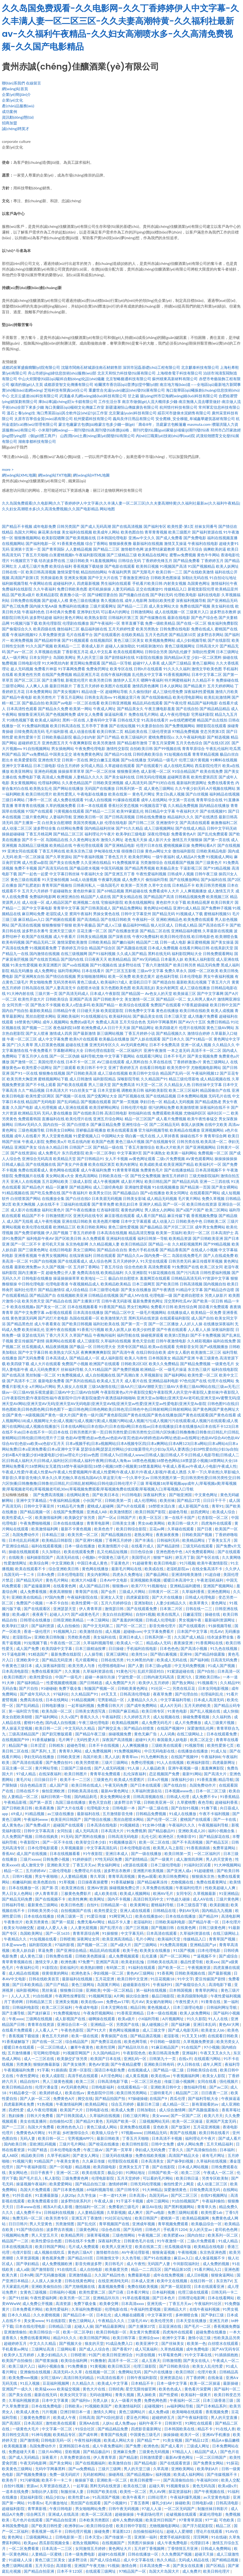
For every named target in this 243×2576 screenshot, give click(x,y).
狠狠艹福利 (163, 1557)
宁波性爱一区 (130, 1677)
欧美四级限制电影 (193, 1996)
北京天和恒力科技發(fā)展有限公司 (126, 373)
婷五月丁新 (184, 1557)
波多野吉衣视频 (60, 2229)
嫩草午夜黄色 (82, 2047)
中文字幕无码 (133, 1933)
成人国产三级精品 (176, 663)
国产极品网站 (157, 1574)
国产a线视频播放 (214, 1346)
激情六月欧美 (226, 691)
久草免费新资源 (52, 634)
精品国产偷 (18, 1745)
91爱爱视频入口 (86, 1135)
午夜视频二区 (150, 2235)
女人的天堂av (201, 2229)
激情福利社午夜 (224, 583)
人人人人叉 (21, 1996)
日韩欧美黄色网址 (133, 1688)
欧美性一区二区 (133, 2491)
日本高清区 (34, 2423)
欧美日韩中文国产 (225, 1004)
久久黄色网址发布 (84, 839)
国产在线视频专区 (160, 1141)
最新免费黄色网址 (148, 1301)
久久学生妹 (87, 2195)
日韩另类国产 (68, 526)
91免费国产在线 (185, 1267)
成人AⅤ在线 (203, 1899)
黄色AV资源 (99, 2064)
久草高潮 (161, 2468)
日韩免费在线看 (59, 1956)
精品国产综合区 (102, 948)
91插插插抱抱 (227, 2354)
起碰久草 (156, 2485)
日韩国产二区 (80, 1147)
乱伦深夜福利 (135, 1773)
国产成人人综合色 (94, 2349)
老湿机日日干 (140, 982)
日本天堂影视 (109, 1090)
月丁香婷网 (14, 2001)
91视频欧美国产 (99, 2406)
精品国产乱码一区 (175, 1073)
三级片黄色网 (228, 1899)
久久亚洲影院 (136, 1272)
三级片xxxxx (30, 1859)
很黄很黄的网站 (55, 1973)
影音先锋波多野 (89, 2263)
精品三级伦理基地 (184, 1079)
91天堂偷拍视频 (55, 879)
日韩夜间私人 (84, 885)
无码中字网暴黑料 (162, 1022)
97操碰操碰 (138, 2098)
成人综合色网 (100, 1261)
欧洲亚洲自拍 (68, 896)
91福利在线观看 (142, 1967)
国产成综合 (229, 1956)
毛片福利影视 (57, 731)
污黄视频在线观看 (69, 811)
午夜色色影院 (72, 2030)
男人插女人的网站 (160, 1210)
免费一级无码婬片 (65, 2474)
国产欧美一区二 (172, 1967)
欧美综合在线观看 (134, 1004)
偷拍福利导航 (156, 879)
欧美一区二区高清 (97, 2514)
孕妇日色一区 (151, 1101)
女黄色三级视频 (33, 2292)
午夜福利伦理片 (189, 1887)
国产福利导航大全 (203, 2098)
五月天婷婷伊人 (126, 1261)
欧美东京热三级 (79, 851)
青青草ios (130, 1756)
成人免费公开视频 (38, 2303)
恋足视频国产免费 (164, 1773)
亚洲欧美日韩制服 (49, 1637)
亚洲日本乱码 (205, 2024)
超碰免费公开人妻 (61, 1272)
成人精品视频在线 (215, 1079)
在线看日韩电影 (153, 1067)
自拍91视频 (145, 1614)
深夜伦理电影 (158, 834)
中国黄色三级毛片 (114, 1557)
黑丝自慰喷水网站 (41, 1016)
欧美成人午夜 (65, 2417)
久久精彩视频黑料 (187, 1244)
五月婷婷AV (36, 1870)
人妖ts (107, 2423)
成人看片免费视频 (171, 1118)
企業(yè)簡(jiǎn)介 (16, 94)
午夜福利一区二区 (185, 2400)
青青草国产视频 (222, 1939)
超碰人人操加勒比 (120, 646)
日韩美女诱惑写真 (91, 1711)
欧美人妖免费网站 (195, 2013)
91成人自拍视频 (98, 799)
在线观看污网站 (208, 2058)
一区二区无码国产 (180, 2508)
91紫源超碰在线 (181, 1671)
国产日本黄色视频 (68, 2189)
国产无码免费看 (31, 1358)
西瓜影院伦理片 (208, 765)
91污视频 (187, 1563)
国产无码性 (133, 2229)
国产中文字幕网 (210, 993)
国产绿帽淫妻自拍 (102, 594)
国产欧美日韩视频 (77, 1323)
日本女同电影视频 (213, 1688)
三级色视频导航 (31, 1130)
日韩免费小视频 (56, 1859)
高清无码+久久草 (68, 2372)
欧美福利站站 (120, 1016)
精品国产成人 (206, 2451)
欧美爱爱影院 (25, 760)
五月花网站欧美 (55, 1181)
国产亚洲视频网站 (200, 1147)
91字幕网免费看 (71, 668)
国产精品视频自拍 (116, 1534)
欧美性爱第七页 (221, 1745)
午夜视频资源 (199, 1967)
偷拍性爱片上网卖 (179, 2184)
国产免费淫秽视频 (29, 1232)
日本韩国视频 (181, 1990)
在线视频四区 (101, 640)
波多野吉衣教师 (223, 611)
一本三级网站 (98, 1620)
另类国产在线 (128, 2024)
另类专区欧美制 (215, 2178)
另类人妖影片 (216, 1295)
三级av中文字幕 (150, 970)
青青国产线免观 (114, 2434)
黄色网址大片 (120, 2548)
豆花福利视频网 (56, 2383)
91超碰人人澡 (21, 2559)
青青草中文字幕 (66, 908)
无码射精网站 (95, 2474)
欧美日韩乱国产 (158, 1181)
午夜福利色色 (33, 611)
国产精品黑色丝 (20, 1323)
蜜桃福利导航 (163, 1904)
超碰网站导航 (116, 691)
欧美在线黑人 (169, 1614)
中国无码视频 (112, 868)
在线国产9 (159, 2098)
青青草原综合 (193, 748)
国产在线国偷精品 (156, 697)
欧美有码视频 (13, 942)
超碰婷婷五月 (29, 742)
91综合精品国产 (185, 771)
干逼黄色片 (120, 1563)
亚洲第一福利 (146, 2537)
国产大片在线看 (70, 1808)
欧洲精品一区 (151, 1369)
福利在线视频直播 (222, 537)
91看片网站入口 (208, 2269)
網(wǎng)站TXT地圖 (54, 475)
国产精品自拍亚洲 (61, 2520)
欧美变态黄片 (143, 976)
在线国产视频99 (171, 1728)
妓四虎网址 (200, 1511)
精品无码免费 (208, 965)
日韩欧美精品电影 (211, 851)
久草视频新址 (151, 1375)
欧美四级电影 (105, 2166)
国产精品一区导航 (116, 663)
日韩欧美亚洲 (69, 1756)
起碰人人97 (59, 1614)
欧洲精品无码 (29, 1113)
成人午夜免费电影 (172, 2542)
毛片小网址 (146, 1939)
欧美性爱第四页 (204, 777)
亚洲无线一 (157, 2303)
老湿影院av (22, 1637)
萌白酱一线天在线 (140, 1135)
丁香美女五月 (220, 1540)
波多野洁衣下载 (128, 1802)
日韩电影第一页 (69, 2537)
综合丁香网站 (96, 543)
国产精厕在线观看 (61, 919)
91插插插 (59, 2070)
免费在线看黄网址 (212, 1882)
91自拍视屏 (43, 1996)
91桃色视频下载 (20, 720)
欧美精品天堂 (64, 1158)
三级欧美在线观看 (167, 1745)
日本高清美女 (153, 2161)
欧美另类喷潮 (87, 1762)
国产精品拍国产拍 (110, 2098)
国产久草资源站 (59, 856)
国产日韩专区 (128, 2189)
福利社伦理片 (25, 1289)
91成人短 (219, 1751)
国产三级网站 (146, 1944)
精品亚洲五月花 (86, 674)
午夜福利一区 (143, 919)
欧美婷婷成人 (51, 2092)
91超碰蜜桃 (204, 1870)
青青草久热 (207, 2206)
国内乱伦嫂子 (179, 651)
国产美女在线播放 (136, 1289)
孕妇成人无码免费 (150, 2149)
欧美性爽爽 (77, 1899)
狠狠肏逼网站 (223, 2275)
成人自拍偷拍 (69, 1625)
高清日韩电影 (115, 1113)
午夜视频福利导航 (213, 1825)
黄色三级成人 (88, 982)
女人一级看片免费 (126, 2400)
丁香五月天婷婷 (86, 686)
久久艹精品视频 (31, 1090)
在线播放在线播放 (193, 1751)
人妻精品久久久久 (88, 777)
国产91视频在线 (103, 965)
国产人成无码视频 (110, 1768)
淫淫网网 (201, 2537)
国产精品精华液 (47, 640)
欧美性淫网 (106, 2047)
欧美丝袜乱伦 (33, 1329)
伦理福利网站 (49, 782)
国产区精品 (216, 2565)
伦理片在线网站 (221, 1380)
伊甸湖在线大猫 (107, 851)
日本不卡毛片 (175, 1056)
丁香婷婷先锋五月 (157, 560)
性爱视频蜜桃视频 (62, 1682)
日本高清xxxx (133, 2303)
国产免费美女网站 (208, 2463)
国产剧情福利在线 (119, 657)
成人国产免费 (28, 1648)
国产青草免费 (103, 1204)
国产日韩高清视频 (119, 817)
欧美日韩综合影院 (131, 1529)
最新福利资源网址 (191, 782)
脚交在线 (85, 2098)
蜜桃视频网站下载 (53, 1079)
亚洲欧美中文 (28, 1660)
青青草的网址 (207, 1990)
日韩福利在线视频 (59, 2212)
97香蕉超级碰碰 (195, 1004)
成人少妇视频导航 (191, 640)
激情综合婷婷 (198, 1033)
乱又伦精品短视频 (112, 1551)
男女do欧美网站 (152, 1523)
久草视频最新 (72, 1847)
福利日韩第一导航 (152, 1238)
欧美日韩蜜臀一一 (145, 2480)
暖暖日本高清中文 (179, 1580)
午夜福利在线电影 (203, 543)
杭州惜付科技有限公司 (178, 407)
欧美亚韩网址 (21, 771)
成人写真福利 (147, 2349)
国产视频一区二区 (92, 1944)
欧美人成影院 (53, 2075)
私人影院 (52, 2178)
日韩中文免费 (163, 2144)
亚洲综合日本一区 (72, 2024)
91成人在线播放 (183, 1813)
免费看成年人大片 (164, 891)
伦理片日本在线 (149, 845)
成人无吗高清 (87, 1830)
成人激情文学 (33, 1865)
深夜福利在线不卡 (215, 1107)
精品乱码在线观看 (147, 703)
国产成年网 (88, 2434)
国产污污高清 (187, 1272)
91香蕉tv (35, 2503)
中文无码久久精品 (80, 1728)
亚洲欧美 (93, 1990)
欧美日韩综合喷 (100, 2525)
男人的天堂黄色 (219, 1859)
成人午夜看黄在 (47, 1323)
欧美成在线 (154, 1568)
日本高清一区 (228, 1671)
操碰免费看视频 (196, 1716)
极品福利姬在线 (94, 629)
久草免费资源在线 (75, 2457)
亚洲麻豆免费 (125, 2451)
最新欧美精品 (40, 1010)
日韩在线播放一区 (143, 2554)
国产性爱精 (169, 2394)
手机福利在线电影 (142, 1648)
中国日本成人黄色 (92, 1563)
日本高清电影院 (15, 1671)
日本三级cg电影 (159, 1665)
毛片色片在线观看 (28, 2520)
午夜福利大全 (92, 873)
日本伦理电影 (191, 976)
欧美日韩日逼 (188, 2178)
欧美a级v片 (227, 2485)
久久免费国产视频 (17, 1836)
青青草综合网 (215, 1135)
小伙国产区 (93, 1500)
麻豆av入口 (183, 2258)
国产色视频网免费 (61, 714)
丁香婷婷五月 (212, 560)
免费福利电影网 (42, 896)
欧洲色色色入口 (70, 2127)
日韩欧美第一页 (118, 1500)
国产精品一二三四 (132, 606)
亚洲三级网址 (118, 1654)
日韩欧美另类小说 (43, 1910)
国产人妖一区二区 (35, 2098)
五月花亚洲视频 (207, 2127)
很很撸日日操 (132, 851)
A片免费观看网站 (201, 1551)
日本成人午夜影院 (105, 993)
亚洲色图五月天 (55, 742)
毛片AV (137, 2001)
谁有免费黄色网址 (88, 754)
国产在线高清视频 (127, 526)
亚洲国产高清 (80, 999)
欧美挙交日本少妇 (91, 1842)
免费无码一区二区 (28, 2218)
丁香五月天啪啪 (35, 555)
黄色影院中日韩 (101, 2092)
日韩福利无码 (168, 1540)
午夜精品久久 (16, 1939)
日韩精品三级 (60, 2326)
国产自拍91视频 (185, 1808)
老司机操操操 (99, 589)
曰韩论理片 (158, 2497)
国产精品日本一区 (78, 2315)
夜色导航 (205, 1802)
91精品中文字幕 (189, 1289)
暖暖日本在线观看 (19, 2047)
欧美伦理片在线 (78, 1118)
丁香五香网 (140, 2503)
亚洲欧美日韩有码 (159, 2064)
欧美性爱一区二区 (203, 1375)
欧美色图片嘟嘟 (106, 1221)
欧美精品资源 (180, 1238)
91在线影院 (56, 2320)
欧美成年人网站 (106, 532)
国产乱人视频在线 (205, 1711)
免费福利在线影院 (17, 589)
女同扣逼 (65, 1830)
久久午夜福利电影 (191, 737)
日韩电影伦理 (29, 663)
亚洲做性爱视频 (138, 1187)
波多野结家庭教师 (160, 549)
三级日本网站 (13, 799)
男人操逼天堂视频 (17, 1728)
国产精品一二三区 (100, 811)
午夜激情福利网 (69, 2104)
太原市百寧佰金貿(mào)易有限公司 (43, 418)
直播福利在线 (53, 1118)
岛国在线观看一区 (84, 1318)
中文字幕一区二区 (57, 2428)
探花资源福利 (180, 2491)
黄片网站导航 (47, 1768)
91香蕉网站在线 (210, 1642)
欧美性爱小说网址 (37, 1067)
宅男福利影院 (202, 714)
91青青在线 (211, 2001)
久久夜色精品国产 (77, 782)
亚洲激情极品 (80, 2275)
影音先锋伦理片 (163, 1625)
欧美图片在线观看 (116, 686)
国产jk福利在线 (213, 879)
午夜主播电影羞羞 (160, 708)
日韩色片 (153, 2229)
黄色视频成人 (159, 2007)
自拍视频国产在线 (76, 1910)
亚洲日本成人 (131, 1637)
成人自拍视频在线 (100, 1375)
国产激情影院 (43, 2269)
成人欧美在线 (106, 1893)
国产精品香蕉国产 (175, 1249)
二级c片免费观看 (201, 2241)
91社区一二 (161, 1688)
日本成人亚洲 (143, 2280)
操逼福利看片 (115, 714)
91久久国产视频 (39, 646)
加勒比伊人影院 (45, 2491)
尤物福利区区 (194, 1113)
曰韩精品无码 (156, 2132)
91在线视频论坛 (94, 1016)
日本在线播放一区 (24, 1887)
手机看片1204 (175, 2229)
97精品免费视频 (185, 731)
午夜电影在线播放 (92, 794)
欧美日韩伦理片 (39, 794)
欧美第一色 (196, 2343)
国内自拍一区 (54, 1124)
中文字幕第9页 (129, 1153)
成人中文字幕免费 (53, 1039)
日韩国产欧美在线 (102, 2491)
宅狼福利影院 (112, 902)
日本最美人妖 (172, 959)
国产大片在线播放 (167, 1597)
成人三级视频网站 (159, 828)
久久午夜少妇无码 (190, 788)
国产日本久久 (173, 1039)
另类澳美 (23, 2064)
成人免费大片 (133, 879)
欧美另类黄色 (37, 1922)
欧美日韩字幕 (124, 2337)
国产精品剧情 (169, 1546)
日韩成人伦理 (178, 1796)
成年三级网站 (158, 2201)
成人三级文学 (154, 2030)
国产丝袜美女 (173, 2343)
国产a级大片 (121, 1944)
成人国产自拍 (202, 1318)
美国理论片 (141, 1557)
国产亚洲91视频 (89, 1540)
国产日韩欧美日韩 (17, 1808)
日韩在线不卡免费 (80, 2241)
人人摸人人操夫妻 (47, 2280)
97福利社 (61, 1694)
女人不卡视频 (116, 1158)
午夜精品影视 (16, 1802)
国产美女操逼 (222, 942)
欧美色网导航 (136, 2041)
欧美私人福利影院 (200, 959)
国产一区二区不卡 (25, 1244)
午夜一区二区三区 (22, 1039)
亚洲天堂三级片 (62, 930)
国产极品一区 (80, 1346)
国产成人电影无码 (183, 2030)
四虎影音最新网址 (146, 2428)
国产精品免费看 (186, 560)
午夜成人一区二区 (219, 2172)
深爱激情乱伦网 (201, 1728)
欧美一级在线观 (85, 2035)
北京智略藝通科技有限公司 (128, 378)
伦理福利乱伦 (212, 1694)
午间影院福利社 (187, 2263)
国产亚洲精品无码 (222, 600)
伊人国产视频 (57, 1232)
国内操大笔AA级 (43, 606)
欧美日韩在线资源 (202, 1204)
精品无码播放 (21, 970)
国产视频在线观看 (96, 1101)
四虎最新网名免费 (19, 2104)
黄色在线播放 (167, 1010)
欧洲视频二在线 (86, 902)
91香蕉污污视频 (90, 1329)
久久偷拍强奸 (140, 691)
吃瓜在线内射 (79, 1141)
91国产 (95, 2354)
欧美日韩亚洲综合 (118, 2354)
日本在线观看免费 (222, 1734)
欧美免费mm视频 (23, 2377)
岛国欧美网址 (64, 657)
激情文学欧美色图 (207, 668)
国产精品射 (128, 2457)
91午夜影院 (93, 1853)
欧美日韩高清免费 (164, 2053)
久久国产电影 (21, 1107)
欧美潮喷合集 (226, 936)
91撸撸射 (98, 2360)
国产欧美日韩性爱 (47, 2525)
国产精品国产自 (42, 1295)
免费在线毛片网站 (143, 714)
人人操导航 (94, 1654)
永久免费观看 (93, 1238)
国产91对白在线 (162, 782)
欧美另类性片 (44, 697)
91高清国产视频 (106, 2497)
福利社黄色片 (53, 1210)
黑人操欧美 (147, 2394)
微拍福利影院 (184, 851)
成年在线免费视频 (169, 2275)
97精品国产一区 (133, 2571)
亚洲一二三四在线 (215, 1181)
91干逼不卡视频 (130, 2201)
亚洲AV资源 (97, 1887)
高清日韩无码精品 (79, 2377)
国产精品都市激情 (132, 742)
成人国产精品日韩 (94, 1585)
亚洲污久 (185, 1677)
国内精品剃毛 (86, 1796)
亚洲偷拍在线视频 (35, 2372)
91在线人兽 (225, 2428)
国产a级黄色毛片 (85, 1614)
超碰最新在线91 (137, 1984)
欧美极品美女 (167, 868)
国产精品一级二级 (169, 2070)
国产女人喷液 (37, 1033)
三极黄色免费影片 (76, 1893)
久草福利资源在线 (98, 1671)
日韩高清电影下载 (113, 2081)
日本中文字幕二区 (207, 674)
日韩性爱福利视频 (215, 1272)
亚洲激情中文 (167, 822)
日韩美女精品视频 (92, 936)
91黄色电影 (177, 1711)
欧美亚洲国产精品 (179, 1164)
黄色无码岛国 (204, 2485)
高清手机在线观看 (83, 2075)
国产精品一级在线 (108, 1147)
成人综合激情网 (173, 2110)
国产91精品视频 (217, 868)
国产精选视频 (218, 737)
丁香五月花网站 (70, 697)
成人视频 (113, 1631)
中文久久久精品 (43, 2343)
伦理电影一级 (161, 1295)
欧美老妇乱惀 (133, 1961)
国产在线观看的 (107, 634)
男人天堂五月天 (45, 2235)
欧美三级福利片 (134, 737)
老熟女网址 (144, 1534)
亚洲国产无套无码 (221, 2121)
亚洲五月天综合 (189, 549)
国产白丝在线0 (77, 1198)
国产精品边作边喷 (219, 1289)
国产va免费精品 (35, 754)
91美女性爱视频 (24, 965)
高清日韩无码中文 (148, 1899)
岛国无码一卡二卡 (19, 1574)
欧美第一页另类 (134, 885)
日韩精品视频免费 (190, 896)
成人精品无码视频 (162, 1198)
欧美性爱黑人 (64, 794)
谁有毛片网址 (214, 2155)
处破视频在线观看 (181, 2514)
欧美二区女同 (211, 1267)
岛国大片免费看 (41, 2127)
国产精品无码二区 (41, 942)
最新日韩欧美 (108, 2138)
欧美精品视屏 (198, 902)
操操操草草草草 (71, 771)
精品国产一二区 (15, 2241)
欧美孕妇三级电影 (131, 834)
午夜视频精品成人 (84, 1284)
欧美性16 (139, 1654)
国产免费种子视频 (216, 908)
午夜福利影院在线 (82, 1597)
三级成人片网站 (132, 1591)
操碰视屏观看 (152, 1335)
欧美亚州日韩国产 (66, 1819)
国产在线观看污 (149, 765)
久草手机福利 (59, 2155)
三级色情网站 (124, 2235)
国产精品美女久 (130, 708)
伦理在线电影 (115, 822)
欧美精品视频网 (125, 1722)
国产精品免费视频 (195, 1363)
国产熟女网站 (184, 1682)
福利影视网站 (28, 1990)
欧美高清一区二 (214, 1141)
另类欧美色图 (79, 1637)
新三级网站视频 (110, 1033)
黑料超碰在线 (136, 891)
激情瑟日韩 (115, 1608)
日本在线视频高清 (17, 2246)
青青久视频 (125, 2394)
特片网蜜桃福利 (177, 680)
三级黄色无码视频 (154, 2451)
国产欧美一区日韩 (208, 1301)
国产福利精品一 (30, 1682)
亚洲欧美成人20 (192, 1830)
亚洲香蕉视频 (25, 1255)
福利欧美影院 (156, 1090)
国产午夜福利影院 (31, 2166)
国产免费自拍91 (60, 1762)
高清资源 (64, 2303)
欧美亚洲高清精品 (118, 1939)
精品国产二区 (187, 2092)
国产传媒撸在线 (153, 617)
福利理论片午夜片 (99, 834)
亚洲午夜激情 (155, 1050)
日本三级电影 (44, 765)
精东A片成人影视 (58, 2206)
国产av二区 (218, 2087)
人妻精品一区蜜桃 (47, 2554)
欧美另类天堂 (33, 1301)
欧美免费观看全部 (43, 2201)
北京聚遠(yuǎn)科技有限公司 (133, 413)
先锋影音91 (187, 1836)
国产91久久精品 (129, 828)
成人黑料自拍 (137, 1061)
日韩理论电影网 (192, 2297)
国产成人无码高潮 (96, 526)
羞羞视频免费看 (112, 2286)
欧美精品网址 (194, 1540)
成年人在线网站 (154, 799)
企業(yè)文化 (12, 100)
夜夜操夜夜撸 (168, 1534)
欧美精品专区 (65, 2434)
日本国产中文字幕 (192, 1631)
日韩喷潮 (67, 1939)
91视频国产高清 (173, 566)
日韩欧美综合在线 (202, 2070)
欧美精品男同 (72, 2235)
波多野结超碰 (40, 617)
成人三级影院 (88, 1341)
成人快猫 (230, 1711)
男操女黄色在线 (106, 913)
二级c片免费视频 (170, 1158)
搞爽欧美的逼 (214, 549)
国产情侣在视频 (98, 1819)
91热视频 (45, 2104)
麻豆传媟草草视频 (207, 1261)
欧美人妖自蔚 (24, 1950)
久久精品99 (230, 1682)
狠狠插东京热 (203, 1876)
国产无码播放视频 (51, 2275)
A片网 (119, 1996)
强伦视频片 (229, 2081)
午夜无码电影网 (33, 2463)
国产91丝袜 (18, 2297)
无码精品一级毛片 (162, 760)
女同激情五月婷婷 (91, 2548)
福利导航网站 (69, 970)
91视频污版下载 (24, 623)
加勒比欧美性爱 (161, 600)
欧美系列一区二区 (223, 2235)
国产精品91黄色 (90, 2121)
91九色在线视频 (224, 1648)
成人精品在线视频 (24, 1973)
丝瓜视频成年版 (178, 2246)
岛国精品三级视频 (33, 845)
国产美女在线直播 (188, 2565)
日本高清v (138, 2195)
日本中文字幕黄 (55, 2400)
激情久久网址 (112, 839)
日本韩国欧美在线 (180, 2428)
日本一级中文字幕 (172, 2383)
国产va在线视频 (75, 965)
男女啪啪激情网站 (92, 976)
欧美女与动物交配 (19, 1927)
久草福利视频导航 (99, 1642)
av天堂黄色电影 (217, 2497)
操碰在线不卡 (191, 1135)
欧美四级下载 (18, 1363)
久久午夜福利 (44, 589)
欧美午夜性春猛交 (202, 1118)
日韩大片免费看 (40, 2115)
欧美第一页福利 (169, 1232)
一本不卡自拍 (57, 1603)
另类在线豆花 (184, 1688)
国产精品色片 (33, 1187)
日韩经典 (116, 2389)
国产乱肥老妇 (29, 885)
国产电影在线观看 (119, 566)
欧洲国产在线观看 (104, 1363)
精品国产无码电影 (41, 1101)
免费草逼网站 (224, 1847)
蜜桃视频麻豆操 (177, 845)
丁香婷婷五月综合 (73, 948)
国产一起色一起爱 (33, 873)
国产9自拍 (206, 1671)
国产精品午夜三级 (91, 1734)
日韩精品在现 (165, 1910)
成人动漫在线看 (82, 731)
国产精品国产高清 (159, 896)
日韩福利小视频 (63, 2292)
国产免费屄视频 (126, 1369)
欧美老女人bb (213, 2030)
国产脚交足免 (110, 1728)
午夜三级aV (93, 2149)
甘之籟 (133, 395)
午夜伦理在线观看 (88, 845)
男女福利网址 (109, 1865)
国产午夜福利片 (74, 1192)
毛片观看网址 (87, 1660)
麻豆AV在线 (152, 2206)
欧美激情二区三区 (206, 1352)
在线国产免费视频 (57, 674)
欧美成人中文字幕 (113, 2383)
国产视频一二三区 (37, 1027)
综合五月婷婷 (68, 765)
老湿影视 (172, 2035)
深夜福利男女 (155, 1494)
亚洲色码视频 (45, 771)
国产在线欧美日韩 (88, 1113)
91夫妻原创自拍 (150, 725)
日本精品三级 (53, 1534)
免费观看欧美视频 (167, 1113)
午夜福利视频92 (24, 634)
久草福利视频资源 (24, 2400)
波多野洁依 (78, 2559)
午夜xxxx (16, 2018)
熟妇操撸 (17, 2115)
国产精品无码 (163, 913)
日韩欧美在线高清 (162, 1961)
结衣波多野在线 (52, 560)
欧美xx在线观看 (161, 1346)
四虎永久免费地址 (128, 1574)
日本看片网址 (138, 2292)
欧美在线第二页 (149, 2246)
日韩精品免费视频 (151, 1813)
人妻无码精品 (123, 589)
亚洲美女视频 (75, 577)
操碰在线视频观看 (24, 1551)
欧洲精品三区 (64, 1227)
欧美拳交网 (109, 2303)
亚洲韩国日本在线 (74, 2446)
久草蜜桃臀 (186, 1802)
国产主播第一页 (27, 822)
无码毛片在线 (219, 1096)
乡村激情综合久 (76, 2132)
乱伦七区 (149, 1836)
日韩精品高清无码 (186, 1278)
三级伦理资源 (159, 731)
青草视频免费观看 (173, 2223)
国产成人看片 (229, 2138)
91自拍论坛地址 (223, 577)
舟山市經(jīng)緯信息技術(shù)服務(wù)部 (62, 373)
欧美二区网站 (216, 1210)
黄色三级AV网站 (220, 1027)
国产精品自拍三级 (91, 2184)
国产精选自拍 (164, 982)
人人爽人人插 (37, 686)
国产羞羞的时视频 (128, 1620)
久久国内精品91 (107, 2053)
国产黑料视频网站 (179, 2206)
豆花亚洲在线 (170, 2326)
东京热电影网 (76, 1244)
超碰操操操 (125, 2514)
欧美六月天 (213, 2115)
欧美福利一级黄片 (196, 2394)
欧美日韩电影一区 (111, 2332)
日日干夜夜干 (42, 2172)
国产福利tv (81, 2400)
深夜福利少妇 (183, 1779)
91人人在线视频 (171, 1762)
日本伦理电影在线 (135, 1847)
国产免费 (134, 2446)
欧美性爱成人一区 (17, 1517)
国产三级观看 (64, 1067)
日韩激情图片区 (59, 1215)
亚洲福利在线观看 (121, 1238)
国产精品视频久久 (171, 1033)
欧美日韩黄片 (222, 902)
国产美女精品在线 (127, 896)
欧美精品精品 (119, 959)
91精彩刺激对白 (150, 646)
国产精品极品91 (162, 1830)
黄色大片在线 (94, 2389)
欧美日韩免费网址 (174, 1876)
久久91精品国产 (98, 1369)
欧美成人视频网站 (135, 1893)
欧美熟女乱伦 (40, 788)
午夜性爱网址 (28, 2075)
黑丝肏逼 (50, 1990)
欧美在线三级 (135, 2485)
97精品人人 (182, 2451)
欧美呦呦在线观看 (187, 2411)
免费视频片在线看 (29, 1175)
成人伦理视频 (45, 1107)
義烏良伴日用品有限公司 (133, 418)
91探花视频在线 (162, 1272)
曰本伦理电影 (209, 1950)
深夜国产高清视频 (117, 1739)
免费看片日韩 (162, 1306)
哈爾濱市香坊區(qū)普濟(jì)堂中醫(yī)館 (126, 384)
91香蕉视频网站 (177, 674)
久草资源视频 (28, 2258)
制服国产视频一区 (100, 1688)
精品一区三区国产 (140, 1118)
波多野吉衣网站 (210, 634)
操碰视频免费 (120, 1734)
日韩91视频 (22, 1876)
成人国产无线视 (20, 1221)
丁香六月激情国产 (157, 965)
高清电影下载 (220, 1984)
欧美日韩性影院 (135, 2144)
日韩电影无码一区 (56, 2440)
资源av (32, 2485)
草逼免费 (46, 1950)
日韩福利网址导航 (222, 2007)
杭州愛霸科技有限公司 (93, 418)
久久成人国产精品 (132, 953)
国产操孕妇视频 (180, 2161)
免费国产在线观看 (165, 1004)
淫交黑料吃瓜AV (178, 1301)
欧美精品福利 (112, 1272)
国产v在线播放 (152, 1192)
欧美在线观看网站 (128, 651)
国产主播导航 (53, 680)
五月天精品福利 (220, 2144)
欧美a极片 (21, 1614)
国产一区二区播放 (163, 1323)
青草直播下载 (132, 623)
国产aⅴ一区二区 (20, 651)
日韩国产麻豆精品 (124, 1711)
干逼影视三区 (191, 868)
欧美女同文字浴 (74, 2394)
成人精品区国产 (59, 902)
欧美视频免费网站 (160, 640)
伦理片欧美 (207, 2372)
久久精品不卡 (203, 680)
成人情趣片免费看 (203, 1016)
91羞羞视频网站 (103, 560)
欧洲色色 (151, 2446)
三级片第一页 (46, 993)
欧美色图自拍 (132, 532)
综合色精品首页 (33, 1785)
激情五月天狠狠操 (187, 839)
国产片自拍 (29, 1688)
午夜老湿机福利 (210, 1580)
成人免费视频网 (98, 1751)
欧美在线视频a (22, 1306)
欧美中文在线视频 (172, 2280)
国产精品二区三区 (68, 834)
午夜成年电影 (87, 2007)
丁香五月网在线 (52, 851)
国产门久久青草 (20, 1044)
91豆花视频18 (162, 1978)
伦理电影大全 (98, 1808)
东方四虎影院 (73, 1153)
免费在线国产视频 (195, 606)
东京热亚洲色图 (213, 2252)
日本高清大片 (57, 1090)
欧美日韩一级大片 (183, 1523)
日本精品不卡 (183, 885)
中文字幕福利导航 (176, 1699)
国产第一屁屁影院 (176, 2286)
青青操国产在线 (114, 2035)
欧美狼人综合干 (105, 2132)
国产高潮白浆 (128, 1375)
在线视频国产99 (16, 1739)
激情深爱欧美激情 (72, 942)
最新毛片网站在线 (127, 1568)
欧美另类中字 (178, 1067)
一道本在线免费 (15, 2491)
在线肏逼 (216, 2377)
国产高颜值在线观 (132, 948)
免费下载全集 (70, 1688)
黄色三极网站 (203, 663)
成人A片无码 (171, 1705)
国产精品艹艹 (149, 2440)
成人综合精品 (76, 1289)
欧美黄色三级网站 (17, 2468)
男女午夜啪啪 (47, 1876)
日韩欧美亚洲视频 (108, 782)
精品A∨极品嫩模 (225, 2440)
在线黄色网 (187, 1927)
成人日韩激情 (80, 1079)
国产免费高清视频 (49, 1494)
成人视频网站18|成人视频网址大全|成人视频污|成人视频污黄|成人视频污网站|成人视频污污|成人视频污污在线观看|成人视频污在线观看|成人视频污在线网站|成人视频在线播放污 (121, 1421)
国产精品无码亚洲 (57, 1660)
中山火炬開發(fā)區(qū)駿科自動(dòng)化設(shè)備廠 (61, 378)
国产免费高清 (123, 1084)
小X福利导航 (149, 2018)
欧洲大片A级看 (84, 1580)
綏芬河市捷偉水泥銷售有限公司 (184, 413)
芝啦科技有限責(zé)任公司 (66, 390)
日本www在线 (28, 2206)
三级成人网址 (198, 2446)
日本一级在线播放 (80, 1546)
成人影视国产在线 (194, 1506)
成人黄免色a (13, 1825)
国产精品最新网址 (110, 2326)
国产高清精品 (88, 919)
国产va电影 (156, 2212)
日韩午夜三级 (206, 873)
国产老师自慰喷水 (188, 1295)
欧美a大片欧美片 (170, 1147)
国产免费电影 (194, 537)
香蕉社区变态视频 (123, 805)
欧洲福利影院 (198, 1762)
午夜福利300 (207, 2480)
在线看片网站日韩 (194, 948)
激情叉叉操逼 (175, 543)
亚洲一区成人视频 (196, 1044)
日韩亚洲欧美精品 (68, 1620)
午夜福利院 (112, 1716)
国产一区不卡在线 (58, 1842)
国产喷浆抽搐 (47, 2360)
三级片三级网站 (115, 1762)
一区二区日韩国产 (211, 2457)
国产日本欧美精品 (28, 1984)
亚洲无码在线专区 (88, 1215)
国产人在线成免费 (218, 1255)
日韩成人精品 (186, 925)
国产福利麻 (181, 2024)
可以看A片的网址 (115, 611)
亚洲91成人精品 (186, 908)
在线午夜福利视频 (116, 674)
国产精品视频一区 (35, 1511)
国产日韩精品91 (90, 1158)
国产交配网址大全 (102, 1096)
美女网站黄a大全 (60, 1175)
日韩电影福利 (103, 2087)
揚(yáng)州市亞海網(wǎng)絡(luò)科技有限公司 (178, 395)
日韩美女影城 (134, 1198)
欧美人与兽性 (136, 1358)
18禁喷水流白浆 (162, 1506)
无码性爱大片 (88, 1739)
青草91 (218, 1506)
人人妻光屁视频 (84, 1927)
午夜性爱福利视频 (151, 873)
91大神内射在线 (20, 993)
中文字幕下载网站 (119, 1056)
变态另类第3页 (212, 731)
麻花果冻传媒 (49, 532)
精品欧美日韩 (33, 2155)
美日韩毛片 (115, 2263)
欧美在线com (92, 2001)
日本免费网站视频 (192, 1096)
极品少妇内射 (84, 737)
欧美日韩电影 (166, 1563)
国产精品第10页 (182, 634)
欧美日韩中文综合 (144, 1073)
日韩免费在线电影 (175, 629)
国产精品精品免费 (113, 2428)
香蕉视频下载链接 (88, 566)
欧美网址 (97, 1899)
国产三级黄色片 (208, 862)
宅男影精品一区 (111, 1699)
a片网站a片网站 (42, 1386)
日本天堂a (94, 2537)
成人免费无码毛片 (157, 1722)
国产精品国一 (132, 993)
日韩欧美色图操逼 (165, 577)
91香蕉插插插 (198, 1847)
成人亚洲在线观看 (73, 1107)
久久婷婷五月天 (137, 1716)
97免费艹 (86, 1961)
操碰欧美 (182, 2503)
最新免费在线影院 (66, 1654)
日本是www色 (14, 1944)
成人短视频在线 (167, 1716)
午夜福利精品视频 (65, 1500)
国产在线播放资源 (123, 930)
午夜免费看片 (40, 1050)
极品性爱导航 (192, 1961)
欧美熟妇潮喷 (92, 1967)
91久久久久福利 (177, 668)
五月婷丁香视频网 (149, 2548)
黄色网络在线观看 (64, 1170)
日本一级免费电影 (80, 2554)
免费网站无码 (130, 2372)
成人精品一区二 (176, 2104)
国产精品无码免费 (17, 1899)
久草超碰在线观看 (119, 765)
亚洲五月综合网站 (108, 1118)
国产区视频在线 (131, 1096)
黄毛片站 (24, 1779)
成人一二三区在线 (39, 2058)
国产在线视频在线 (41, 1164)
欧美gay (30, 2542)
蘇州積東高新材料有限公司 (175, 378)
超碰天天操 (205, 2554)
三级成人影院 (80, 1181)
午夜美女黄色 (68, 2161)
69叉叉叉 (109, 1694)
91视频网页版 (100, 1996)
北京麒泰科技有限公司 (200, 367)
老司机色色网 (226, 2229)
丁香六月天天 (57, 1335)
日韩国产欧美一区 (163, 2172)
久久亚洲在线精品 (96, 862)
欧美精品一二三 (67, 646)
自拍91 (93, 1904)
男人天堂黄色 (41, 2223)
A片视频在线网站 (220, 788)
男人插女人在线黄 (72, 1386)
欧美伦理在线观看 (37, 1227)
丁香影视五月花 (75, 651)
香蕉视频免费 (217, 2411)
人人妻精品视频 (78, 549)
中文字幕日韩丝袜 (64, 873)
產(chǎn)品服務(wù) (18, 105)
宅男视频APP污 (81, 2138)
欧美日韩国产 (147, 2218)
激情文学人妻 (47, 1961)
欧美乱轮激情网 (217, 697)
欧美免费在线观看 (198, 919)
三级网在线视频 (39, 2018)
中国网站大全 (112, 1135)
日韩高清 (86, 2417)
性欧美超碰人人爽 (220, 1887)
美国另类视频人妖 (88, 822)
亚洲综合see (149, 2337)
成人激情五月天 (221, 891)
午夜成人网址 (104, 708)
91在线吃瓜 (67, 2269)
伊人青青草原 (91, 1608)
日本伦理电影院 (71, 1574)
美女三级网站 (84, 1249)
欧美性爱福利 (57, 2309)
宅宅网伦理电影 (47, 2053)
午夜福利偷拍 (214, 2201)
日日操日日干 (46, 1779)
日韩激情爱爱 (152, 2457)
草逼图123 (121, 2531)
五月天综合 (44, 2565)
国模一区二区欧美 (203, 970)
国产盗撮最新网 (37, 1585)
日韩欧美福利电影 (171, 1922)
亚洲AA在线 (89, 2423)
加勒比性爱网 (203, 651)
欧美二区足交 (202, 1739)
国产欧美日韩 (167, 1284)
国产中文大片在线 (103, 577)
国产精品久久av (130, 1255)
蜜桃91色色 (33, 1722)
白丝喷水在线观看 (223, 2343)
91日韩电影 (131, 1494)
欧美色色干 (104, 1529)
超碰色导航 (178, 1511)
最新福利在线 (89, 1813)
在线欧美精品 (132, 634)
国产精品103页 (81, 2258)
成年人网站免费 (190, 2144)
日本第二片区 (171, 1608)
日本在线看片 (93, 970)
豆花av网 (157, 1529)
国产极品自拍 (33, 703)
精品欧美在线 (136, 731)
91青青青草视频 (125, 1170)
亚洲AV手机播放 (216, 2434)
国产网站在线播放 (68, 788)
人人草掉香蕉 (167, 1135)
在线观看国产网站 (205, 1192)
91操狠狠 (110, 1933)
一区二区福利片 (129, 1050)
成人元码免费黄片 (44, 1369)
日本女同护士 (40, 657)
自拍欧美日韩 (141, 748)
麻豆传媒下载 (178, 1215)
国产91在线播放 (158, 2258)
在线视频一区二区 (100, 2372)
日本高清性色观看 (22, 708)
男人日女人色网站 (17, 1893)
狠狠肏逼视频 (164, 2252)
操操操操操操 (226, 1158)
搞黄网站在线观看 (61, 1341)
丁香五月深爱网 (161, 742)
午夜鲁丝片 (14, 1922)
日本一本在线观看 (92, 805)
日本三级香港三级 (218, 2400)
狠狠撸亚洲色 (128, 771)
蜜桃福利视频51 (217, 913)
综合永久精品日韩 (53, 1147)
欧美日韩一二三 (169, 572)
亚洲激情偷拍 (16, 2332)
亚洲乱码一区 (135, 2058)
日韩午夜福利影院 (142, 2377)
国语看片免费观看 (213, 1306)
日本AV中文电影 (114, 1580)
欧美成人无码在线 (172, 1660)
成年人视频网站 (55, 1022)
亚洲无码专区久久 (104, 1044)
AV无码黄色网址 (135, 1044)
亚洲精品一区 (102, 2024)
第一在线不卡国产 (180, 1517)
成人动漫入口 (163, 1221)
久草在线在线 (160, 1061)
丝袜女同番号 (206, 526)
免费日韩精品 (218, 1022)
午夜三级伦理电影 (94, 1722)
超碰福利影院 (14, 2508)
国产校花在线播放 (104, 2144)
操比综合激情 (138, 1996)
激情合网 (129, 2565)
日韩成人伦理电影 (200, 1597)
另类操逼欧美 (51, 577)
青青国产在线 (87, 1591)
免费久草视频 (213, 1198)
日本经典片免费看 (61, 611)
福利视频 (163, 2474)
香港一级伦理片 (37, 1631)
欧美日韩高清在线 (65, 725)
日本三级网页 (143, 1284)
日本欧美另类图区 (94, 2520)
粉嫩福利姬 (21, 1882)
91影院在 (50, 1967)
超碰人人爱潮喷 (180, 2531)
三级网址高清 (43, 2349)
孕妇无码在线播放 (39, 1756)
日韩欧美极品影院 (57, 737)
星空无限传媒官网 (141, 2389)
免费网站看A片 (203, 845)
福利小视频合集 (222, 1830)
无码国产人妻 (159, 2263)
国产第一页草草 (119, 2149)
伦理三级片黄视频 (194, 760)
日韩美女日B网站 (60, 1130)
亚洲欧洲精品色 (169, 919)
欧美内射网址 (127, 1164)
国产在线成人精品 (190, 828)
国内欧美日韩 (16, 2144)
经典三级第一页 (70, 1916)
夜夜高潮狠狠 (61, 1591)
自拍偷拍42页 (61, 2121)
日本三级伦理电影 (166, 1865)
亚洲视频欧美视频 (146, 1580)
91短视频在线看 (177, 754)
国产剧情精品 (137, 1859)
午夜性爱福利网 (44, 2297)
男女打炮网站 (138, 1306)
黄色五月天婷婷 (55, 2035)
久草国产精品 (80, 1335)
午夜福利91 (163, 1984)
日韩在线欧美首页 (44, 1978)
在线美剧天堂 (221, 948)
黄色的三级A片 (81, 2252)
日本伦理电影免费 (65, 2149)
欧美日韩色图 (72, 1904)
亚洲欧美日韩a (208, 1677)
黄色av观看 (147, 1876)
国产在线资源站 (23, 1153)
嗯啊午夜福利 (152, 680)
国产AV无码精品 (146, 959)
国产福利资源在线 (207, 532)
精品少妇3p (56, 2497)
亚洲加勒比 (144, 1603)
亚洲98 (186, 1654)
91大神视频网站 (227, 1865)
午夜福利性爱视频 (146, 2309)
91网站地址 (136, 2172)
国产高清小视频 (194, 1648)
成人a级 (22, 2269)
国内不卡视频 (119, 1899)
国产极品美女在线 (148, 1016)
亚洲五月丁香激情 (87, 2218)
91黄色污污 (126, 1671)
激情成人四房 (60, 1033)
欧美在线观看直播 (122, 1130)
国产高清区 (12, 2423)
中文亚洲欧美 (63, 1563)
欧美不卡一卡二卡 (57, 2480)
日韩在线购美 (47, 1836)
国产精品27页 (189, 1500)
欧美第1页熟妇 (176, 1335)
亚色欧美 (161, 2127)
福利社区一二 (218, 1113)
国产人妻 (135, 1665)
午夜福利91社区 (208, 2303)
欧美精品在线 (60, 845)
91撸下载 (209, 1808)
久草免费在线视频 (158, 1887)
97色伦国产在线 (193, 1380)
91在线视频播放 (165, 1187)
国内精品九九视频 (217, 1910)
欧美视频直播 (16, 2446)
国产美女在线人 (197, 2360)
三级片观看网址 (103, 606)
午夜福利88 (211, 1756)
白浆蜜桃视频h (61, 555)
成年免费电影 (198, 2349)
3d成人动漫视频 (83, 879)
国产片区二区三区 (179, 1227)
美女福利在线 (222, 606)
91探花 (232, 2463)
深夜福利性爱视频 (199, 691)
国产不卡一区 (33, 839)
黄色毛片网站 (57, 1580)
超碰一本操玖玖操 (100, 1677)
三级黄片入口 (197, 611)
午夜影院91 (30, 1842)
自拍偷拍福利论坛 (148, 2531)
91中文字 (185, 1978)
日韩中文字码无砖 (222, 828)
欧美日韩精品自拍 (17, 2087)
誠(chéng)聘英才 (15, 128)
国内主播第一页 (31, 1272)
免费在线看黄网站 (35, 2337)
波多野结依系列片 (76, 2201)
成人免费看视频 (33, 1591)
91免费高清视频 (174, 1944)
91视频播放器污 (123, 1842)
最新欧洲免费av (27, 1267)
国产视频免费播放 (31, 2474)
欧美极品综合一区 (207, 2223)
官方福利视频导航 (153, 1130)
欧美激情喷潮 (187, 1107)
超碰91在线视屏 (112, 2554)
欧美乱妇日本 (126, 1204)
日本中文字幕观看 (136, 1221)
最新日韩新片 (60, 686)
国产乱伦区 (87, 2223)
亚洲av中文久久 (141, 537)
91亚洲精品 (228, 1893)
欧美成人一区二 (130, 1642)
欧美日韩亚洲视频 (116, 703)
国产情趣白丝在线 (134, 594)
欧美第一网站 (80, 708)
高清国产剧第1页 (24, 577)
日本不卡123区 (70, 2571)
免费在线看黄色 (221, 782)
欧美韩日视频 (147, 566)
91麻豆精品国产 (165, 2047)
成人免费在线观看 (68, 799)
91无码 (67, 1836)
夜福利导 (232, 2064)
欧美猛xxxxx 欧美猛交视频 (58, 2389)
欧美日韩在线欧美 (195, 1010)
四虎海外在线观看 (217, 1523)
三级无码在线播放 (117, 2155)
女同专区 (183, 1893)
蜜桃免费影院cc (161, 737)
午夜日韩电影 (61, 2508)
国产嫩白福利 (123, 942)
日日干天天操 (118, 1027)
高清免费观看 (159, 1267)
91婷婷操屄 (82, 1859)
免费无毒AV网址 (91, 1922)
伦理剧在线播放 (75, 623)
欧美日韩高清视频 (41, 572)
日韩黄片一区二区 (164, 1591)
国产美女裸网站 (224, 1187)
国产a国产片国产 (190, 1210)
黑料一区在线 (73, 720)
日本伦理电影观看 (43, 1847)
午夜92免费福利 (145, 936)
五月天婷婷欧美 (198, 1705)
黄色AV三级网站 (140, 1973)
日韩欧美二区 (214, 1221)
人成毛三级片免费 (33, 566)
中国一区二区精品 (118, 1990)
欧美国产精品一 (105, 1004)
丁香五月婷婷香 (82, 1232)
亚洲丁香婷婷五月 (123, 1067)
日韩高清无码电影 (123, 1836)
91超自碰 (213, 1574)
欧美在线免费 (211, 771)
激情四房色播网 (145, 686)
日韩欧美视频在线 (190, 1973)
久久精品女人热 (177, 1084)
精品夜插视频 (57, 1346)
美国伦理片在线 (51, 1061)
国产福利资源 (43, 1625)
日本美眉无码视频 (107, 1198)
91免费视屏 (136, 1830)
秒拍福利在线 (139, 1113)
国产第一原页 (41, 1802)
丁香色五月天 (115, 856)
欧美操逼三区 (184, 993)
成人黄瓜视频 (137, 2075)
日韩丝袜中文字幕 (207, 1084)
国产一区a (106, 1517)
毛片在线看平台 (79, 634)
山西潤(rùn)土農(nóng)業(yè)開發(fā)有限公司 (97, 435)
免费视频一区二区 (213, 1153)
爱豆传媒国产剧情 (29, 1341)
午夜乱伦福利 (217, 748)
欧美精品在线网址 (153, 555)
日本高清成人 (57, 1358)
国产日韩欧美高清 (81, 1073)
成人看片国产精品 (151, 1215)
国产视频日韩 (163, 1927)
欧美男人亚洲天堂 (117, 2246)
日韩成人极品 (13, 1164)
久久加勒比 (52, 1551)
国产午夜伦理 (175, 703)
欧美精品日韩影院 (57, 1540)
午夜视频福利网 (186, 2075)
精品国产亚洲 (183, 1358)
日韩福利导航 (14, 1904)
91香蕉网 (165, 1973)
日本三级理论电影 (104, 1289)
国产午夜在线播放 (80, 1210)
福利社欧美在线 (106, 1323)
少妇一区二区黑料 (206, 657)
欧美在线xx (161, 2075)
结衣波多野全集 (221, 1637)
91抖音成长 (22, 2195)
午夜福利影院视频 (90, 555)
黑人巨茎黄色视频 (49, 1044)
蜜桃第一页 (170, 2218)
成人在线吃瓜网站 (179, 765)
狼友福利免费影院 (223, 623)
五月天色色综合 (189, 742)
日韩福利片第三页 (123, 617)
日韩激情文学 (108, 2258)
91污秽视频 (30, 2480)
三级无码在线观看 (198, 1546)
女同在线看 (207, 2081)
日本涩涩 (38, 1745)
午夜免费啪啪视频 (35, 1523)
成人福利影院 (112, 1358)
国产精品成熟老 (208, 1101)
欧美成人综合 (224, 1511)
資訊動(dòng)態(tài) (18, 117)
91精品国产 (44, 2161)
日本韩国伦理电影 (112, 537)
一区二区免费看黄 (24, 2548)
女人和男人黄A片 (201, 999)
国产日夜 (205, 1529)
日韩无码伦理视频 (151, 777)
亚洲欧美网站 (183, 2468)
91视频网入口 (65, 1631)
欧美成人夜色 (28, 2411)
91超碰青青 (142, 1563)
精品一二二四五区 (146, 2269)
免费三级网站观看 (183, 2212)
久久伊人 (232, 1568)
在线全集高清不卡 (207, 1568)
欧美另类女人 (227, 2041)
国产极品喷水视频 (84, 868)
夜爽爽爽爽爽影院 (96, 1352)
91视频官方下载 (24, 560)
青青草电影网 (98, 1523)
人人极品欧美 (154, 1768)
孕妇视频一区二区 (109, 1973)
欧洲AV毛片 (163, 1893)
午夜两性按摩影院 (70, 1996)
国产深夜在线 (119, 936)
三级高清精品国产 (24, 1734)
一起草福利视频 (81, 1705)
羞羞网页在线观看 (155, 1278)
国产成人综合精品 (105, 2559)
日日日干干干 (215, 1500)
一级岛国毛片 (108, 885)
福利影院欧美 (41, 1944)
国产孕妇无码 (161, 594)
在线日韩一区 (202, 2280)
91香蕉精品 (230, 1796)
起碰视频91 (154, 2406)
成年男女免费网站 (210, 1227)
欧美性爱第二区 (93, 2292)
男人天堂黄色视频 (57, 1135)
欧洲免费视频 (21, 640)
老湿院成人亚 (57, 913)
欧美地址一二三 (94, 1278)
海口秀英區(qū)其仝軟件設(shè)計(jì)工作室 (72, 413)
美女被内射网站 (159, 2001)
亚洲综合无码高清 (37, 1158)
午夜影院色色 (135, 2053)
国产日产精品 (108, 737)
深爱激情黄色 (175, 2189)
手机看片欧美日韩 (147, 583)
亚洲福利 (190, 2053)
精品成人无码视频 (179, 1101)
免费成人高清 (107, 1022)
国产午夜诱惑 (163, 1289)
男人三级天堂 (99, 1084)
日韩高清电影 (227, 2503)
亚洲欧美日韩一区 (88, 817)
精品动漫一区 (92, 691)
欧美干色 (130, 1950)
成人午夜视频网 (106, 1181)
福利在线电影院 (224, 1369)
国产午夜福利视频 (88, 856)
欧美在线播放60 (149, 1916)
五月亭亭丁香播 (94, 725)
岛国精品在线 (57, 839)
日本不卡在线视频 (104, 1745)
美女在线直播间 (33, 2121)
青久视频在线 (112, 600)
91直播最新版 (47, 2195)
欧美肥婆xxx (174, 2235)
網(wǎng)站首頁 (15, 88)
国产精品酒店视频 (146, 2035)
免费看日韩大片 (111, 1705)
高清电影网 (230, 1916)
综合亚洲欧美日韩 (64, 1568)
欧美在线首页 (94, 2172)
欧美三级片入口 (22, 2366)
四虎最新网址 (224, 1762)
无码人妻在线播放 (57, 1113)
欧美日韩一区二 (51, 2138)
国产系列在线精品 (80, 1380)
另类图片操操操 (141, 2542)
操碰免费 (102, 2531)
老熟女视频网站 (86, 2542)
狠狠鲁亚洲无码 (31, 714)
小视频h (89, 1557)
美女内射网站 (99, 1574)
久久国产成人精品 (189, 1637)
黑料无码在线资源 (143, 1318)
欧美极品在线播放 (114, 1039)
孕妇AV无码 (189, 1910)
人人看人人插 (199, 1329)
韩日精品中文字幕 (160, 811)
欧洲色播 (68, 1961)
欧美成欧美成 (151, 1164)
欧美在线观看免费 (79, 1551)
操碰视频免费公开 (124, 1887)
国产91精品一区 (199, 1039)
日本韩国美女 (159, 1358)
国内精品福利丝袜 (99, 828)
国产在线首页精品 (44, 959)
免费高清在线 (88, 1272)
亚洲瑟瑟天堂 (65, 1608)
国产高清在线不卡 (213, 925)
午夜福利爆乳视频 (185, 2497)
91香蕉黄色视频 (70, 543)
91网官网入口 (121, 1916)
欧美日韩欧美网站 (92, 1227)
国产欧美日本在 (106, 1494)
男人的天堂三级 (90, 657)
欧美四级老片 (166, 1027)
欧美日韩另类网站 (132, 2092)
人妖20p (68, 2195)
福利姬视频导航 (15, 583)
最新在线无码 (46, 2394)
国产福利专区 (155, 526)
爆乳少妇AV (162, 2503)
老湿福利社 (143, 1922)
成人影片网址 (132, 1181)
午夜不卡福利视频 (214, 1813)
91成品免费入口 (120, 2343)
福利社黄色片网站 (68, 617)
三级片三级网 (110, 2468)
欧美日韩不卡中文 (92, 1067)
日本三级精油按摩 (91, 1648)
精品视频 (83, 2166)
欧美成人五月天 (110, 1380)
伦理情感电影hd (112, 1665)
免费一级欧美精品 (160, 623)
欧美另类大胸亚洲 (22, 1079)
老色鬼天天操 (136, 839)
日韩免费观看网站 (218, 953)
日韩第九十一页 (163, 2058)
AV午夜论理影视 (136, 2252)
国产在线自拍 (187, 708)
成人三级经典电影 (108, 1187)
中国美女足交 (60, 754)
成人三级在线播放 (195, 987)
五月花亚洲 (105, 1978)
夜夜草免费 (163, 1694)
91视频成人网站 (219, 856)
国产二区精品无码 (164, 1124)
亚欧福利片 (69, 1967)
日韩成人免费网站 (216, 2548)
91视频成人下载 (189, 913)
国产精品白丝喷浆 (139, 1728)
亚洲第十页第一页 (25, 549)
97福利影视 (65, 1944)
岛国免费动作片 (26, 1534)
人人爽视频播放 (193, 891)
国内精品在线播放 (214, 805)
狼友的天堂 (94, 2343)
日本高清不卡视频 (167, 2138)
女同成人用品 (92, 765)
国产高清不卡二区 (22, 1380)
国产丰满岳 (145, 1540)
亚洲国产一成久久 (17, 2389)
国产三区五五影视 (121, 970)
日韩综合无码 (129, 560)
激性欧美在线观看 (61, 2423)
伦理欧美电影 (185, 594)
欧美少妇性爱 (144, 1329)
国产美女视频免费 (202, 1056)
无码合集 (9, 1688)
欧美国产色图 (103, 1141)
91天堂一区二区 (149, 1084)
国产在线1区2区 (217, 742)
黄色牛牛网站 (208, 555)
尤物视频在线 (182, 1882)
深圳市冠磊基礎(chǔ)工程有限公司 (151, 367)
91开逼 (54, 2132)
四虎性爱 (17, 2110)
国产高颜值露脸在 (204, 2110)
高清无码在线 (68, 1557)
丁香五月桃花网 (39, 834)
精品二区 (224, 2525)
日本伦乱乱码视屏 (24, 1540)
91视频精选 (130, 1825)
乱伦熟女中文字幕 (147, 674)
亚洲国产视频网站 (218, 1585)
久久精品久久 (223, 1044)
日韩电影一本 (124, 1808)
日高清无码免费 (224, 1660)
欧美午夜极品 (84, 925)
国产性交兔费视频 (145, 1175)
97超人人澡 (152, 2508)
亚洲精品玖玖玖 (106, 2297)
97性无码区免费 (109, 1859)
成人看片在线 (136, 1380)
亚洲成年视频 (144, 2223)
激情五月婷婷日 (175, 1175)
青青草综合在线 (209, 799)
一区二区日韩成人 (52, 2047)
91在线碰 (219, 2537)
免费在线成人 (202, 629)
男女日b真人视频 (170, 794)
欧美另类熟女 (147, 629)
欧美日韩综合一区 (45, 2332)
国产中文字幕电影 (37, 908)
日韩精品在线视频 (103, 1295)
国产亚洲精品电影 (119, 845)
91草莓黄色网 (170, 2354)
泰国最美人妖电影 (172, 1739)
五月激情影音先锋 (118, 1813)
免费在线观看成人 (33, 1170)
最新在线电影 (178, 617)
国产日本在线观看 (146, 1785)
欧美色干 (10, 2480)
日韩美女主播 (124, 1523)
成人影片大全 (159, 839)
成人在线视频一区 (170, 611)
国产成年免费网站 (142, 1705)
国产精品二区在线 (155, 930)
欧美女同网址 (177, 1192)
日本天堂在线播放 (191, 2320)
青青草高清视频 (122, 1876)
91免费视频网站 (128, 1751)
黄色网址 (219, 1603)
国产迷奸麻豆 (39, 2013)
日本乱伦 (104, 2315)
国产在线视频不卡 (50, 1899)
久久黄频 (73, 1671)
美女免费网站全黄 (115, 1796)
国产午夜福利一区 (105, 623)
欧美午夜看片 (134, 2497)
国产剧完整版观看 (57, 1734)
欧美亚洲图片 (50, 965)
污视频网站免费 (15, 2235)
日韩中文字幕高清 (39, 1830)
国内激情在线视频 (44, 953)
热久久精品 (167, 2559)
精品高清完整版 (141, 1232)
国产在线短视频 (122, 725)
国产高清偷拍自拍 (202, 2149)
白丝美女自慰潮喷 (57, 822)
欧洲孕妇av (74, 2525)
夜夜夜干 (39, 1614)
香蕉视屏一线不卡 (47, 2531)
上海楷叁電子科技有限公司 (179, 373)
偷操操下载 (85, 2480)
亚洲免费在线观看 (135, 2127)
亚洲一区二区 (68, 2172)
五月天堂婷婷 (129, 2178)
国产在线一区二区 (191, 623)
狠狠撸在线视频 (52, 1073)
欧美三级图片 (179, 532)
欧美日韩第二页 (110, 731)
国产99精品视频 (217, 1244)
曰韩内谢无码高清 (159, 1677)
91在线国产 (191, 2047)
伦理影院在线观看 (123, 2161)
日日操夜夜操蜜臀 (93, 1882)
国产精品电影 (146, 2463)
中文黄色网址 (206, 1494)
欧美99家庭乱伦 (130, 811)
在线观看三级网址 (101, 2571)
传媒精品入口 (175, 589)
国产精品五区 (217, 1842)
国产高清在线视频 (25, 925)
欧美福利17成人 (114, 982)
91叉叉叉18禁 (194, 2035)
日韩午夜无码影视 (116, 1301)
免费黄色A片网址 (31, 2132)
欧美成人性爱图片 (129, 1779)
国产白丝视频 (197, 794)
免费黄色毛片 (151, 1170)
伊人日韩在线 (189, 2064)
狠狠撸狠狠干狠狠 (57, 925)
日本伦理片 (231, 1922)
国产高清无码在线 (53, 868)
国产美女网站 (61, 2463)
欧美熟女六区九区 (64, 1352)
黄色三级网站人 (216, 1061)
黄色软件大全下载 (171, 902)
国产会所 (109, 1591)
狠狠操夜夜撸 (120, 543)
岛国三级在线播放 (71, 1802)
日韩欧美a (74, 2406)
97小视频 (212, 2047)
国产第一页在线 (216, 839)
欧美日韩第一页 (178, 1853)
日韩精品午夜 (64, 1010)
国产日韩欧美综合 (175, 2366)
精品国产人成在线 (96, 896)
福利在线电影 (209, 594)
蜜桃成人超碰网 (101, 1506)
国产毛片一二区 (198, 2326)
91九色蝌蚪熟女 (155, 1756)
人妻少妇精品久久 (171, 1603)
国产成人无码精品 (24, 2457)
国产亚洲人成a (179, 1870)
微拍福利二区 (68, 629)
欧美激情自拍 (91, 1631)
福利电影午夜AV (40, 1238)
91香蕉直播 (207, 1779)
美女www (160, 2115)
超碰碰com (132, 1631)
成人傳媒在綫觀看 (129, 2315)
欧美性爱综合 (41, 1677)
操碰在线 (213, 1614)
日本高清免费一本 (155, 2565)
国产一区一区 (174, 1204)
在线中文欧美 (216, 1124)
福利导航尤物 (92, 1056)
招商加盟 (9, 123)
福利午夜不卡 (151, 2423)
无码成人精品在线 (194, 2559)
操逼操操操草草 (66, 1278)
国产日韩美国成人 (96, 908)
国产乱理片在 (112, 1927)
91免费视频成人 (70, 1375)
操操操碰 (170, 2434)
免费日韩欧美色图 (72, 589)
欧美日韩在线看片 (214, 2132)
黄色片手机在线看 (143, 1249)
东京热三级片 (199, 1369)
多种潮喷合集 (187, 2315)
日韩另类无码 (179, 1261)
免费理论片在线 (88, 1870)
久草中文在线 (159, 885)
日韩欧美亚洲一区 (159, 1802)
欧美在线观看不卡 (31, 1568)
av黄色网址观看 (142, 1158)
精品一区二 (14, 1870)
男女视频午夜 (190, 1620)
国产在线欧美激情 (198, 572)
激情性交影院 (117, 748)
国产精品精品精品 (215, 708)
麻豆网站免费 (33, 913)
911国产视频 (184, 1950)
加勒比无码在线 (195, 577)
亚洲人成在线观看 (135, 1910)
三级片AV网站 (50, 2451)
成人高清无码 (136, 782)
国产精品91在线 (118, 754)
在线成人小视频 (204, 1249)
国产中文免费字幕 (29, 1312)
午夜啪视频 (188, 2252)
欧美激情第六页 (114, 1318)
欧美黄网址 (139, 1904)
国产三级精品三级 (122, 555)
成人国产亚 (59, 1785)
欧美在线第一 (119, 794)
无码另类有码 (64, 982)
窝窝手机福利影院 (175, 2537)
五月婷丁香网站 (86, 1267)
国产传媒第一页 (118, 2537)
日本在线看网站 (221, 2297)
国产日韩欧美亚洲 (208, 1238)
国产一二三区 (14, 2127)
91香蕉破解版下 (16, 2041)
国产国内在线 (72, 959)
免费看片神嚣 (45, 668)
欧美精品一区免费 (206, 1312)
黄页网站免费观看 (85, 663)
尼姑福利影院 (32, 2497)
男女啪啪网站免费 (91, 2508)
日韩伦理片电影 (134, 1107)
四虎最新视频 (88, 583)
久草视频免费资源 (199, 2041)
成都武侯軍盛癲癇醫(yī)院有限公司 (31, 367)
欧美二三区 (86, 2081)
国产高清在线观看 (195, 822)
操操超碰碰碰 (13, 834)
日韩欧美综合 (57, 999)
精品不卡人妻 (119, 1922)
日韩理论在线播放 (35, 1620)
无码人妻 (28, 2138)
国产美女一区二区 (51, 1306)
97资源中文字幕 (216, 1278)
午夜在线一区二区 (65, 1642)
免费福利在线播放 (73, 606)
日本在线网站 (57, 1699)
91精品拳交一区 (23, 2092)
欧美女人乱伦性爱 (208, 2366)
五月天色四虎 (156, 634)
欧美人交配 (230, 2480)
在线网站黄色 (78, 1494)
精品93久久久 (65, 2337)
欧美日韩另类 (184, 965)
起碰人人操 (83, 2326)
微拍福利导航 (195, 2087)
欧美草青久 (199, 1603)
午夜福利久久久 (182, 1825)
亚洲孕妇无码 (88, 611)
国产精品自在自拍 (112, 1249)
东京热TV (224, 2280)
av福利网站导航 (180, 2406)
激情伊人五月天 (126, 680)
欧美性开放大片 (31, 999)
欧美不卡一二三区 (75, 1779)
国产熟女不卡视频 (45, 1004)
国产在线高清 (13, 1375)
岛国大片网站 (25, 532)
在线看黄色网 (65, 1585)
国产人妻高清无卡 (61, 987)
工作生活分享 (109, 401)
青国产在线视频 (183, 2132)
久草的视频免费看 (61, 805)
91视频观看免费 (43, 948)
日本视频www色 (179, 1791)
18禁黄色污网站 (28, 1022)
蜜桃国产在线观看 (195, 1819)
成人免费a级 (159, 2411)
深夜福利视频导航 (191, 600)
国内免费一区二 (157, 1255)
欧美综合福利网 (74, 2360)
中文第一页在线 (181, 799)
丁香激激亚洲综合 (134, 577)
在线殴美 (17, 1557)
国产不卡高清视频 (188, 1842)
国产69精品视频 (110, 891)
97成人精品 (26, 1773)
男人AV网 (158, 2491)
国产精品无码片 (30, 1580)
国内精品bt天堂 (177, 657)
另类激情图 (65, 2223)
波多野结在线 (129, 965)
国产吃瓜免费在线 (45, 1192)
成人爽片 (136, 2212)
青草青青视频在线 (17, 1961)
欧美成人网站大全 (119, 2440)
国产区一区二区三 (131, 1625)
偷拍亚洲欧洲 (53, 1791)
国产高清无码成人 (74, 993)
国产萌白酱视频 (164, 1654)
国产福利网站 (175, 1375)
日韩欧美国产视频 (197, 1534)
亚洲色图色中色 (169, 1551)
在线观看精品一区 (133, 2087)
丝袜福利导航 (72, 1369)
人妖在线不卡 (48, 1204)
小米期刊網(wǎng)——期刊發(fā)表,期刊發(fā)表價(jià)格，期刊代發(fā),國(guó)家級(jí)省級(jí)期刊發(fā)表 (124, 430)
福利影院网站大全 (187, 953)
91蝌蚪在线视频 (224, 760)
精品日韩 (137, 2007)
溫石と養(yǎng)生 (21, 413)
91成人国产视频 (222, 1665)
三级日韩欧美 (77, 560)
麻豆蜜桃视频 (198, 942)
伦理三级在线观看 (193, 2292)
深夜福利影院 (222, 1329)
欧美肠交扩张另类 (80, 1517)
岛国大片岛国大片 (164, 2571)
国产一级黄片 (162, 1859)
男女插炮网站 (62, 748)
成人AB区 (10, 2155)
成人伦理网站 (146, 1500)
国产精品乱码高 (185, 1181)
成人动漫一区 (33, 902)
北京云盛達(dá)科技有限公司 (34, 395)
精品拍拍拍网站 (94, 572)
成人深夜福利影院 (50, 1665)
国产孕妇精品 (28, 2263)
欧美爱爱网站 (61, 2184)
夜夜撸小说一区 (73, 594)
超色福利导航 (167, 976)
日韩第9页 (174, 2423)
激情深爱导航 (68, 572)
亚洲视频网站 (212, 1130)
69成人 (17, 1813)
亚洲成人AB (97, 1511)
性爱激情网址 (16, 1563)
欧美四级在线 (44, 629)
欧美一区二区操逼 (29, 856)
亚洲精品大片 (175, 2309)
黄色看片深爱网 (198, 2389)
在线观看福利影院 (175, 1318)
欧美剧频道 (219, 1904)
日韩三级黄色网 (212, 1927)
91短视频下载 (36, 1642)
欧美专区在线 (121, 668)
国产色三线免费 (15, 606)
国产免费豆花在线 (106, 2041)
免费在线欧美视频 (151, 2155)
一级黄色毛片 (222, 1363)
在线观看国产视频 (179, 862)
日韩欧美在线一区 (114, 1175)
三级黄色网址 (87, 2229)
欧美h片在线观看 (83, 1039)
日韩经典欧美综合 (148, 754)
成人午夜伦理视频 (42, 2110)
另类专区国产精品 (132, 1346)
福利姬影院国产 (40, 1557)
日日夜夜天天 (95, 959)
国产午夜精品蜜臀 (126, 2064)
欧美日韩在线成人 (87, 1785)
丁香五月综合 (112, 1267)
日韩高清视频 (191, 1284)
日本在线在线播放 (68, 1523)
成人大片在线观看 (45, 1363)
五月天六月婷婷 (35, 891)
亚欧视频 (73, 2451)
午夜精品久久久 (112, 2320)
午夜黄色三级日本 (17, 1665)
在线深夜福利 (80, 1255)
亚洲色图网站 (219, 1591)
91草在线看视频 (136, 2297)
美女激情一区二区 (140, 999)
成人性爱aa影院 (35, 862)
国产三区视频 (137, 1927)
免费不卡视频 (25, 868)
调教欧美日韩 (132, 1090)
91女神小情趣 (154, 1825)
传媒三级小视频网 (180, 2081)
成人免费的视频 (216, 2263)
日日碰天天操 (88, 1010)
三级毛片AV (137, 2320)
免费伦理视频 (143, 1762)
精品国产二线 (147, 942)
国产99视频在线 (167, 748)
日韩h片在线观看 (148, 668)
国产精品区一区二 (171, 999)
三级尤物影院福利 (204, 1175)
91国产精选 (38, 2149)
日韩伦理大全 (104, 1346)
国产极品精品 (151, 1227)
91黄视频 (98, 2366)
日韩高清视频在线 (148, 1796)
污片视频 (50, 2411)
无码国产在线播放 (99, 788)
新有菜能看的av (205, 2104)
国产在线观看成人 (73, 1261)
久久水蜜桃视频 (47, 2315)
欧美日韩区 (186, 2372)
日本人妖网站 (171, 686)
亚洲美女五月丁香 (134, 2166)
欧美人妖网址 (227, 566)
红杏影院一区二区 (213, 1517)
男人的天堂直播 (224, 2417)
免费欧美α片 (56, 1141)
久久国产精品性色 (110, 2275)
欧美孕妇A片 (208, 2468)
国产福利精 (199, 1660)
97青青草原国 (191, 2520)
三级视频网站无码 (154, 2121)
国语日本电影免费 (110, 2070)
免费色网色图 (156, 2400)
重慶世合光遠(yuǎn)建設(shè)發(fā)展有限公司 (127, 390)
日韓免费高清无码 (29, 731)
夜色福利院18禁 (66, 1027)
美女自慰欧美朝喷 (17, 1716)
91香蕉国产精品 (112, 1306)
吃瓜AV (216, 1631)
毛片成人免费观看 (84, 2246)
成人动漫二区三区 (17, 828)
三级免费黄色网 (75, 2178)
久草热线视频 (172, 2349)
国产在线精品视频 (161, 1096)
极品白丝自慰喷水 (123, 1278)
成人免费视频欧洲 (57, 2263)
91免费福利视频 (35, 725)
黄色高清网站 (86, 1175)
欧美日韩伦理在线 (175, 936)
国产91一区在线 (24, 1073)
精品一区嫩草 (57, 1187)
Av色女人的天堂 (158, 993)
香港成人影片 (92, 646)
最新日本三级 (148, 2104)
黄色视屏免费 (53, 2258)
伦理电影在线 (116, 2309)
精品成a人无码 (159, 1642)
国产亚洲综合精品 (72, 1950)
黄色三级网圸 (83, 1984)
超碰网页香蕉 (178, 777)
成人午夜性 (135, 2263)
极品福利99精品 (136, 925)
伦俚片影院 (22, 2252)
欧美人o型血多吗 (76, 1004)
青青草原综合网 (86, 1933)
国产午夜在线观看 (171, 1329)
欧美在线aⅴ (75, 2092)
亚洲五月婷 (219, 2320)
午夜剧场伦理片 (150, 2514)
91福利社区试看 (198, 1865)
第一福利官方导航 (24, 1711)
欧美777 (138, 1585)
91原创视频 (146, 2354)
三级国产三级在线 (76, 1768)
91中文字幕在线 (198, 2354)
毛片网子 (66, 1739)
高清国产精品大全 (184, 2155)
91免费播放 (78, 2366)
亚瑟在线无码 (33, 1335)
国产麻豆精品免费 (105, 1124)
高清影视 (64, 2565)
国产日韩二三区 (141, 822)
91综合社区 (85, 2428)
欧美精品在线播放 (185, 1130)
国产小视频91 (116, 2503)
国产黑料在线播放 (90, 1836)
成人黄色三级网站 (159, 788)
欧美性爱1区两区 (40, 1096)
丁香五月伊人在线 (33, 1056)
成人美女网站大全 (164, 606)
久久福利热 (222, 1716)
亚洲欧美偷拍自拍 (47, 2286)
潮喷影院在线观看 (211, 725)
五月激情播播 (19, 2053)
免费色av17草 (118, 2001)
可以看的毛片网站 (158, 2178)
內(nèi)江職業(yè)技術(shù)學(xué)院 (165, 435)
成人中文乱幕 (100, 651)
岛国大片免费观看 (35, 2189)
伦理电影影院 (103, 2178)
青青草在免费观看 (105, 1773)
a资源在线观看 (136, 1865)
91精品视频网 (83, 1699)
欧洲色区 (167, 1836)
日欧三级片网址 (136, 2115)
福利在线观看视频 (47, 1546)
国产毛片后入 (31, 2178)
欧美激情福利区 (128, 2406)
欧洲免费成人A (94, 1027)
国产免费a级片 (38, 1825)
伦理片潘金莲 (47, 2087)
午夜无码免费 (116, 1785)
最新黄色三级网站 (43, 1904)
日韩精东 (57, 1745)
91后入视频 (30, 2383)
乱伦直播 (150, 1956)
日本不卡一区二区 (80, 1061)
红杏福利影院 (108, 1210)
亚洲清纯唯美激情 (187, 1574)
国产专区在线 (208, 1557)
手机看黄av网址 (15, 2349)
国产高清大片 (216, 1773)
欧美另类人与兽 (82, 1665)
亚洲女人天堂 (112, 1597)
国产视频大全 (71, 2343)
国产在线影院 (219, 640)
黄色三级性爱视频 (123, 1227)
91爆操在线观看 (126, 799)
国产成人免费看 (169, 537)
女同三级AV (51, 2377)
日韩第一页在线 (75, 760)
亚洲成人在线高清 (63, 2514)
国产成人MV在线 (134, 1295)
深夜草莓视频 (98, 2235)
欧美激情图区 (121, 1511)
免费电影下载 (29, 777)
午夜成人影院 (33, 1141)
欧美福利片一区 (208, 1164)
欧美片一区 (190, 2434)
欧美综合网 (39, 1563)
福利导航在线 (128, 1335)
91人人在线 (218, 2018)
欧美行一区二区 (196, 1232)
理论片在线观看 (209, 2531)
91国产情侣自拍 (30, 2229)
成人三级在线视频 (113, 1073)
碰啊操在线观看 (102, 2018)
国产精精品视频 (225, 2559)
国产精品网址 (142, 1027)
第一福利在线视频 (151, 1990)
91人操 (133, 1768)
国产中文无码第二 (98, 1625)
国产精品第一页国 (195, 1187)
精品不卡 (205, 2428)
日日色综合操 (142, 1551)
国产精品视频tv (140, 2474)
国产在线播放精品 (179, 1170)
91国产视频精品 (201, 566)
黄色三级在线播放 (84, 600)
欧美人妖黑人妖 (118, 1329)
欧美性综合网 (185, 1306)
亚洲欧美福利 (68, 1016)
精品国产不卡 (33, 1215)
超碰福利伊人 (64, 583)
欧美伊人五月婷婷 (154, 1682)
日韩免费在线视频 (25, 600)
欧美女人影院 (214, 2075)
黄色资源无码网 (23, 1318)
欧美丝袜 (167, 1500)
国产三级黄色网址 (33, 1249)
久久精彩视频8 (199, 1341)
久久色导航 (132, 2258)
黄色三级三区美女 (129, 640)
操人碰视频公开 (155, 2024)
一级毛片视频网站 (151, 1312)
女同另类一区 (18, 1004)
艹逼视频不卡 (205, 1956)
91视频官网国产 (77, 2053)
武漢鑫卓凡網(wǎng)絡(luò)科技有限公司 (93, 395)
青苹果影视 (37, 2508)
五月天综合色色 (132, 1022)
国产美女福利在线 (119, 777)
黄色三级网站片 (132, 2411)
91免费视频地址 (67, 2013)
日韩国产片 (127, 1517)
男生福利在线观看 (116, 583)
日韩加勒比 (147, 2110)
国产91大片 (97, 2030)
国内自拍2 (196, 2235)
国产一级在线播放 (146, 1853)
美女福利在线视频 (77, 532)
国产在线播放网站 (184, 879)
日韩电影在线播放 (37, 1278)
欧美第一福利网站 (182, 1153)
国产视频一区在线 (71, 1096)
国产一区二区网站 (175, 1956)
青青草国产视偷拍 (57, 885)
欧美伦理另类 (162, 2320)
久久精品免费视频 (183, 805)
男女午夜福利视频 (218, 976)
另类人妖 (101, 2400)
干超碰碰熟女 (60, 891)
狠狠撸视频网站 (27, 537)
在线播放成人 (178, 1312)
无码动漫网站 (101, 2394)
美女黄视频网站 (23, 782)
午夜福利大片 (187, 811)
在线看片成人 (143, 1546)
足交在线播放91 (149, 589)
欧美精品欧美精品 (116, 1284)
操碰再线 (116, 2474)
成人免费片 (191, 2571)
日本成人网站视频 (193, 2166)
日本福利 (228, 2149)
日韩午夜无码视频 (124, 2508)
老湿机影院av (178, 1568)
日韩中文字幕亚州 (136, 913)
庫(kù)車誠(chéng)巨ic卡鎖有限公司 (67, 401)
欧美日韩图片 (16, 1677)
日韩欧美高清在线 (83, 1791)
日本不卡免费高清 (164, 1044)
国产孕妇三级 (213, 2315)
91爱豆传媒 (97, 1916)
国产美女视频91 (66, 691)
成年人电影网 (136, 600)
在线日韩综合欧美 (151, 1352)
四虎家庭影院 (138, 1597)
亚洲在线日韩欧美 (77, 1221)
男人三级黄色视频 (58, 2081)
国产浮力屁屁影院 (198, 2525)
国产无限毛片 (143, 572)
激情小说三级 (200, 2337)
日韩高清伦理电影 (135, 1694)
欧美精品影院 (47, 594)
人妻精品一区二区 (23, 1796)
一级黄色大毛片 (26, 2428)
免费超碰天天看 (22, 2451)
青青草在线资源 (41, 2024)
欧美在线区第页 (101, 1164)
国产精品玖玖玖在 (133, 2047)
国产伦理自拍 (187, 1694)
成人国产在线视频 (32, 1853)
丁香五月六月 (219, 982)
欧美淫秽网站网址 (104, 1107)
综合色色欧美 (135, 1267)
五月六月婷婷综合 (116, 1603)
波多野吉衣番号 (35, 930)
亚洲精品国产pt (203, 1944)
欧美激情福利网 (49, 1517)
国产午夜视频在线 (209, 2491)
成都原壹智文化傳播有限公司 (68, 384)
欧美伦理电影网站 (188, 697)
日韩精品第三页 (39, 2001)
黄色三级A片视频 (130, 1141)
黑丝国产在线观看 (86, 2503)
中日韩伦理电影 (31, 1284)
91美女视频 (173, 2440)
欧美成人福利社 (48, 720)
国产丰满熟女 (154, 1153)
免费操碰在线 (227, 680)
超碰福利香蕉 (227, 1802)
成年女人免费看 (90, 714)
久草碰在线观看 (181, 1529)
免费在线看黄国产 (47, 1671)
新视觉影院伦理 (201, 589)
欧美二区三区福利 (184, 1090)
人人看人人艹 (47, 2030)
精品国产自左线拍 (212, 720)
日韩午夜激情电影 (171, 1341)
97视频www (131, 2132)
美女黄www (34, 2320)
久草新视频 (116, 2212)
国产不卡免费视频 (205, 1335)
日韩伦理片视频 (78, 2531)
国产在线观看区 (37, 1608)
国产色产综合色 (204, 617)
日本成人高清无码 (209, 1699)
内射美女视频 (175, 583)
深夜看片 (50, 2457)
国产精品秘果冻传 (152, 1882)
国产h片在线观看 (131, 1506)
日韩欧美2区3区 (134, 1363)
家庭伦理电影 (211, 2514)
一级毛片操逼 (175, 1369)
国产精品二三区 (106, 549)
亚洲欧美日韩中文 (166, 2087)
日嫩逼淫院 (193, 1614)
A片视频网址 (173, 2018)
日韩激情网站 (142, 611)
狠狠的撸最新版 (47, 2064)
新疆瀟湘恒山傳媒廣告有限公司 (132, 407)
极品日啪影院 (163, 1996)
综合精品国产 (77, 2041)
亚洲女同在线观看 (22, 851)
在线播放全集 (53, 1198)
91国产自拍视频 (43, 1261)
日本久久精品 (19, 2315)
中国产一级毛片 (69, 1677)
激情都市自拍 (108, 2252)
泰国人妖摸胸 (192, 1124)
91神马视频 (41, 2434)
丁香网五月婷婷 (119, 1540)
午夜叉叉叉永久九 (215, 2053)
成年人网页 (213, 2064)
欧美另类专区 (57, 2218)
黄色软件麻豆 (84, 891)
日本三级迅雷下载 (192, 1904)
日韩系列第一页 (129, 788)
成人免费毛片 (49, 1153)
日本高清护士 (222, 1232)
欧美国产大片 (72, 2110)
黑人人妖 (112, 1756)
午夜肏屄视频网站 (99, 2013)
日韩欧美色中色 (189, 1221)
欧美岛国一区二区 (57, 1711)
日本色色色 (169, 1648)
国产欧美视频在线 (80, 537)
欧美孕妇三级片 (15, 1625)
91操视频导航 (220, 1625)
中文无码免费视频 (190, 1665)
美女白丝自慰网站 (118, 1614)
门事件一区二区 (39, 799)
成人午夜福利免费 (96, 1170)
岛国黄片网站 (109, 1984)
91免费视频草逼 (125, 862)
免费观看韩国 (29, 1118)
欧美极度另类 (117, 2269)
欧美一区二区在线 (154, 1842)
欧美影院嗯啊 (53, 537)
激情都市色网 (132, 549)
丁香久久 (176, 2149)
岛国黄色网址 (198, 583)
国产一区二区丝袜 (100, 771)
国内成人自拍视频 (61, 1722)
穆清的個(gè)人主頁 (26, 384)
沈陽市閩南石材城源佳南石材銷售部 (91, 367)
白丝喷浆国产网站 (25, 1198)
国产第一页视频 (125, 1101)
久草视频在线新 (47, 651)
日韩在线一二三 (199, 1608)
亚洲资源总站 (172, 2377)
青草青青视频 (156, 532)
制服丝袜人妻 (72, 2491)
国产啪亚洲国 (181, 1494)
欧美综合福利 (60, 566)
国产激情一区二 (23, 1061)
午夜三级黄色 (207, 1358)
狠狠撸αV (120, 1585)
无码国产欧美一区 (121, 2121)
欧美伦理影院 (50, 623)
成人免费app (126, 2423)
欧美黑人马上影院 (168, 1847)
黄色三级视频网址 (180, 646)
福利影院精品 (104, 1079)
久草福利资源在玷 (147, 1791)
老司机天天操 (53, 1244)
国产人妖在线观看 (145, 1039)
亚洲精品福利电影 (163, 1380)
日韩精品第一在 (114, 1904)
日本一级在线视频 (162, 2013)
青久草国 (98, 1876)
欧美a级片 (127, 2018)
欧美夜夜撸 (45, 1808)
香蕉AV (8, 1853)
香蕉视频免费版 (204, 1215)
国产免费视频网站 (180, 725)
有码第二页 (116, 1967)
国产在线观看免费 (142, 1608)
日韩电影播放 (53, 1705)
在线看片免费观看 (17, 2030)
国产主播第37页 (86, 1301)
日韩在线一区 (13, 572)
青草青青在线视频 (29, 805)
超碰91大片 (145, 1739)
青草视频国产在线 (114, 2223)
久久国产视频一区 (57, 1267)
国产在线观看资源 (175, 2463)
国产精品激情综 (51, 1289)
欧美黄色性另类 (27, 674)
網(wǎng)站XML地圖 (19, 475)
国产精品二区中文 (119, 1312)
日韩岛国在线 (33, 987)
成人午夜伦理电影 (175, 714)
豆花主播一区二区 (92, 930)
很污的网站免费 (161, 1107)
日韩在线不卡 (28, 1791)
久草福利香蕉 (194, 1591)
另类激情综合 (151, 862)
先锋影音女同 (187, 1346)
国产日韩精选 (91, 1682)
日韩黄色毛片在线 (139, 2241)
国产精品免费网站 (127, 908)
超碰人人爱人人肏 (52, 1927)
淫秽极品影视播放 (91, 1130)
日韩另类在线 (188, 1141)
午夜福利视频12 (205, 1073)
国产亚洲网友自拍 (29, 976)
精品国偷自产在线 (215, 1090)
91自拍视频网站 (36, 748)
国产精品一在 (159, 1244)
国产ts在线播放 (134, 760)
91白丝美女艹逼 (83, 1090)
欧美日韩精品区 (134, 1244)
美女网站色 (18, 2172)
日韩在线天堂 (128, 720)
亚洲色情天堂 (49, 760)
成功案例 (9, 111)
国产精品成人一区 (84, 1358)
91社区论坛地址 (119, 2218)
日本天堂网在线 (114, 2007)
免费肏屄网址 (97, 668)
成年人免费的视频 (128, 2520)
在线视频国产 (114, 2542)
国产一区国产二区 (186, 2115)
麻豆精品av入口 (31, 919)
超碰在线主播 (76, 1044)
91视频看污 (207, 1682)
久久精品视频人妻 (104, 1244)
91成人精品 (228, 2241)
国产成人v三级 (109, 925)
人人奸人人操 (191, 1323)
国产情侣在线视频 (61, 976)
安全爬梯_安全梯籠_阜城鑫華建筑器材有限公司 (195, 418)
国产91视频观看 (75, 640)
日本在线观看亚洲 (209, 2286)
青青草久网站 (71, 1751)
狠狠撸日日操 (72, 1990)
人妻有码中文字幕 (101, 720)
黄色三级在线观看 (25, 879)
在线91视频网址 (215, 2195)
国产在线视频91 (213, 811)
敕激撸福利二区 (224, 822)
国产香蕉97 (122, 2349)
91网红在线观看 (199, 2423)
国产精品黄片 (194, 686)
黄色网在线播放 (95, 1568)
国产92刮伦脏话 (110, 2417)
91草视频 (67, 1882)
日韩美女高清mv (98, 697)
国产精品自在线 (59, 1301)
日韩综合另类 (156, 651)
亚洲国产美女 (25, 1147)
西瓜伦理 (178, 2098)
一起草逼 (80, 2485)
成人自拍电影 (91, 2269)
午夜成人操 (104, 2201)
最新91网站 (192, 1773)
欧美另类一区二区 (83, 1534)
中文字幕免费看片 (159, 1631)
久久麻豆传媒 (94, 2161)
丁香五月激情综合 (140, 1147)
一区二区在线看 (86, 703)
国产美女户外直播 (72, 1164)
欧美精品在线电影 (209, 2246)
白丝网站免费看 (70, 828)
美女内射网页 (167, 987)
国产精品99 (209, 1916)
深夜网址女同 (88, 1939)
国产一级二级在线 (153, 1808)
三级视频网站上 (39, 2537)
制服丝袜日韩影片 (213, 2508)
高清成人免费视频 (57, 777)
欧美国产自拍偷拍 (17, 2360)
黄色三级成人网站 (102, 2127)
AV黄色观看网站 (200, 1158)
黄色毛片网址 (143, 794)
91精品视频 (35, 1813)
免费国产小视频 (75, 1363)
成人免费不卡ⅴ (205, 1796)
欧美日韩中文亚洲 (133, 1978)
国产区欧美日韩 (68, 1238)
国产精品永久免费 (53, 708)
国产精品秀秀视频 (140, 868)
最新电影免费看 (51, 1380)
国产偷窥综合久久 (17, 629)
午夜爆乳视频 (109, 879)
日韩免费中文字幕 (140, 1010)
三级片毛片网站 (73, 2144)
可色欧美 (227, 2520)
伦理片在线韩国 (192, 1027)
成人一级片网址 (15, 657)
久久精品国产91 (154, 1079)
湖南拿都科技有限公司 (37, 441)
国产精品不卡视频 (17, 526)
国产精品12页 (197, 2440)
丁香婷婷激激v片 (187, 1061)
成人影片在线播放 (25, 1210)
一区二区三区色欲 (146, 2081)
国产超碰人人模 (55, 600)
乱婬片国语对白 (151, 1671)
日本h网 (26, 2275)
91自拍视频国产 (186, 2201)
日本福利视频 (164, 2292)
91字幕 (43, 2070)
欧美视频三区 (217, 896)
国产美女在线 (20, 2394)
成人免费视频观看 (124, 1956)
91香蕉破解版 (44, 1739)
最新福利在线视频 (148, 543)
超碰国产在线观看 (68, 1825)
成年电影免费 (44, 526)
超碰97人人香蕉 (146, 663)
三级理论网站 (13, 686)
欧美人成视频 (222, 1010)
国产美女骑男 (75, 2064)
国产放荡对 (181, 2127)
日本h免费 (46, 1574)
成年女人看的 (178, 1352)
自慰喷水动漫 (88, 987)
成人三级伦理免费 (168, 691)
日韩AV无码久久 (28, 1124)
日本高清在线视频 (112, 1232)
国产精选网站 (80, 1187)
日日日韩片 (18, 2223)
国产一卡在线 (225, 1819)
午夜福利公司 (28, 1967)
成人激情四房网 (190, 1859)
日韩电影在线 (97, 2110)
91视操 (113, 2565)
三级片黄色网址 (35, 817)
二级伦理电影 (60, 1870)
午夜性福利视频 (88, 2440)
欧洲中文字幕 (174, 2337)
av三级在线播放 (61, 1813)
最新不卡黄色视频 (76, 1529)
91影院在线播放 (149, 657)
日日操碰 (116, 1648)
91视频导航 (195, 1745)
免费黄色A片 (64, 2098)
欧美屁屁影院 (112, 1010)
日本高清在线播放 (88, 1312)
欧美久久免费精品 (164, 1363)
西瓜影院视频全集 (54, 2542)
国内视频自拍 (214, 1284)
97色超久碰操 (178, 1899)
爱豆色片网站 (138, 2417)
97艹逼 (211, 2520)
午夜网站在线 (40, 583)
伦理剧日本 (200, 2542)
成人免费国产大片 (120, 1682)
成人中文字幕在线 (139, 2559)
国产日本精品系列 (212, 2406)
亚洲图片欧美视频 (148, 1870)
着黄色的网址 (132, 1210)
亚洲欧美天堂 (58, 1865)
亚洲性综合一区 (135, 1124)
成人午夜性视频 (47, 1221)
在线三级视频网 (74, 953)
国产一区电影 (61, 2166)
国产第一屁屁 (63, 1922)
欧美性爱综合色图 (47, 2241)
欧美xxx (212, 1961)
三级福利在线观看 (75, 1204)
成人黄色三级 (32, 1956)
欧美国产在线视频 (37, 936)
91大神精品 (152, 2189)
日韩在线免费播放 (151, 817)
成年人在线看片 (27, 1135)
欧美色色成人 (170, 2389)
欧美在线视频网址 (140, 902)
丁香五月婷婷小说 (140, 1033)
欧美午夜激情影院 (213, 1563)
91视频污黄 (22, 2161)
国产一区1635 (58, 1933)
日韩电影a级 (203, 2503)
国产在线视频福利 (91, 2463)
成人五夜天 (150, 2360)
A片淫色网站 (112, 2075)
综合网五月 (36, 2514)
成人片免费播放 (188, 1722)
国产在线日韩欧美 (116, 919)
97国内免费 (55, 1597)
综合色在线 (111, 2229)
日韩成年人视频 (180, 873)
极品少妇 (115, 2172)
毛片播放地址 (57, 2503)
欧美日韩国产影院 (151, 1511)
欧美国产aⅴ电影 (59, 703)
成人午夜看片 (64, 936)
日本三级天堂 (175, 1016)
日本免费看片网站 (28, 2309)
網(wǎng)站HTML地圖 (91, 475)
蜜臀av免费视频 (182, 555)
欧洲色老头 (81, 1973)
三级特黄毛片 (161, 2092)
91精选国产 (38, 1654)
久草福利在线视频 (116, 1341)
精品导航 (226, 1779)
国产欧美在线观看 (72, 1084)
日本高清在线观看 (162, 1933)
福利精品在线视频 (224, 794)
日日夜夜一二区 (215, 2092)
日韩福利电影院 (26, 2007)
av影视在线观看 (59, 1312)
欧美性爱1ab (212, 2212)
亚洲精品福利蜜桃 (186, 930)
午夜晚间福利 (104, 1335)
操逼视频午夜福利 (31, 2184)
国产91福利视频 (102, 953)
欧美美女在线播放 (155, 1950)
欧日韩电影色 (203, 936)
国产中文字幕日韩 (33, 1352)
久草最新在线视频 (217, 930)
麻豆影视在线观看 (119, 1215)
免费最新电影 (139, 2275)
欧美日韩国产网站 (50, 2246)
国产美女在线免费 (64, 862)
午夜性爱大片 (187, 2001)
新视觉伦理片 (76, 680)
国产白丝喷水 (78, 1124)
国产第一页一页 (134, 1323)
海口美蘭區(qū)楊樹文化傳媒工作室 (74, 407)
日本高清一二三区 (57, 2548)
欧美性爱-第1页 (180, 526)
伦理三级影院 (145, 2366)
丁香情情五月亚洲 (183, 2548)
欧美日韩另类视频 (211, 885)
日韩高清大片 (207, 646)
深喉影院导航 (128, 1079)
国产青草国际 (53, 549)
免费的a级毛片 (82, 1022)
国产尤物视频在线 (80, 2286)
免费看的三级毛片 (124, 2206)
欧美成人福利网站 (189, 2474)
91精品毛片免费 (71, 1506)
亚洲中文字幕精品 (17, 765)
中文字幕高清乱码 (102, 1847)
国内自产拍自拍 (15, 1010)
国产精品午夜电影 (17, 697)
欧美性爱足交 (106, 1910)
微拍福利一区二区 (91, 2206)
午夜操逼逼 (230, 2098)
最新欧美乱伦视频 (191, 982)
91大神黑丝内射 (55, 663)
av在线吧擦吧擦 (182, 720)
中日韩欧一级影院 (165, 2041)
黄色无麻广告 (146, 1734)
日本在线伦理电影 (31, 2326)
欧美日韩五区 (119, 2366)
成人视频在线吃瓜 (49, 2252)
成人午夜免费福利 (108, 2446)
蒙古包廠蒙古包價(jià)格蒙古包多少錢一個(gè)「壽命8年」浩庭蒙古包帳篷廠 (122, 424)
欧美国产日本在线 (106, 2058)
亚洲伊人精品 (150, 1204)
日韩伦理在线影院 (99, 1050)
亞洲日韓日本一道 (75, 2411)
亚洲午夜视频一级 (183, 1768)
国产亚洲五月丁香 (119, 873)
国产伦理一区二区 (162, 1819)
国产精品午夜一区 (204, 1922)
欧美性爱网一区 (85, 1603)
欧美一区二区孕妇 (100, 1153)
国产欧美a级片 (22, 594)
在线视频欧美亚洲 (72, 1295)
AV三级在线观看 (111, 1061)
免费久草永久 (175, 970)
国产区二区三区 (27, 680)
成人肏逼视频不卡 (210, 2258)
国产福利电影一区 (41, 543)
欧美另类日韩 (100, 680)
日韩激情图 (171, 2360)
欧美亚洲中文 (147, 2343)
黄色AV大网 (229, 2024)
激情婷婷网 (118, 2184)
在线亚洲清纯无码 (113, 2280)
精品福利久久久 (180, 817)
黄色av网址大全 (158, 851)
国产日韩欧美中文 (108, 999)
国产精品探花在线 (214, 1836)
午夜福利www (36, 1819)
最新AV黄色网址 (115, 1791)
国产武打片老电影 (53, 1318)
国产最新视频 (220, 1973)
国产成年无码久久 (35, 1694)
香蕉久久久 (90, 1716)
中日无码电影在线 (160, 1751)
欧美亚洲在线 (73, 1887)
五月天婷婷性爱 (121, 629)
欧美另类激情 (104, 742)
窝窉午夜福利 (80, 913)
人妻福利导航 (60, 817)
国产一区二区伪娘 (64, 1056)
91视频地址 (157, 1585)
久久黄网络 (231, 1557)
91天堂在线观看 (154, 1261)
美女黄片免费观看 (145, 2332)
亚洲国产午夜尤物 (90, 2565)
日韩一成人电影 (173, 942)
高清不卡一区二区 (206, 1050)
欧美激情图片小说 (113, 1546)
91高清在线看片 (154, 720)
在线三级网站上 (190, 1734)
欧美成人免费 (123, 2110)
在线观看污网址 (149, 1056)
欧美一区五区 (151, 1517)
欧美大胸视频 (24, 1204)
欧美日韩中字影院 (131, 2525)
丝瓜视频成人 (33, 1346)
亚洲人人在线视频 (25, 1181)
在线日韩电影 (60, 1249)
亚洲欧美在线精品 (27, 1597)
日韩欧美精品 (99, 942)
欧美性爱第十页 (27, 737)
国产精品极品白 (126, 1192)
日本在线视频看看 (82, 1306)
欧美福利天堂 (169, 1939)
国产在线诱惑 (206, 817)
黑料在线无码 (159, 953)
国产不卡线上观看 (41, 1084)
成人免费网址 (45, 970)
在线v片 (185, 2058)
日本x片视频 (158, 1779)
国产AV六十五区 (192, 1022)
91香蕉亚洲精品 (131, 2013)
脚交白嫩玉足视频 (104, 760)
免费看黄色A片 (183, 834)
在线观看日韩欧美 (223, 2035)
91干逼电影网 (14, 1654)
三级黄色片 (102, 1779)
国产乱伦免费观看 (212, 834)
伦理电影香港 (57, 1284)
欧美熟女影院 (95, 617)
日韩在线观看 (104, 1255)
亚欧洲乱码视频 (43, 2144)
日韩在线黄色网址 (80, 2280)
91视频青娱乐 (178, 2485)
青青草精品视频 (205, 754)
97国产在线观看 (39, 811)
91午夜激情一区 (171, 2241)
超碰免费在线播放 (211, 2332)
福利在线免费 (224, 1341)
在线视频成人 (139, 2070)
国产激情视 (29, 2440)
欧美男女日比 (100, 1192)
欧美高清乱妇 (143, 987)
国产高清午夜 (123, 1352)
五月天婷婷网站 (220, 686)
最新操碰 (231, 2383)
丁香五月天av (84, 1865)
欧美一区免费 (119, 976)
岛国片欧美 (93, 1756)
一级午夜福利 (163, 856)
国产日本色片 (164, 2297)
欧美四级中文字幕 (57, 1648)
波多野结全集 (44, 828)
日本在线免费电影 (47, 2406)
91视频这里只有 (126, 697)
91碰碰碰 (49, 1688)
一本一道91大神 (113, 2195)
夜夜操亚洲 (184, 1642)
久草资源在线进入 (55, 2485)
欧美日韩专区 (153, 1711)
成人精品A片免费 (190, 856)
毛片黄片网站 (189, 1198)
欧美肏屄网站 (139, 856)
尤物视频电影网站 (206, 1067)
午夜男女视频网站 (53, 1255)
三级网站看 (67, 2349)
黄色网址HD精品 (158, 908)
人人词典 (167, 1734)
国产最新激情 (84, 1033)
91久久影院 (196, 2018)
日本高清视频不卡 (210, 1170)
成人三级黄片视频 (219, 1722)
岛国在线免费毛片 (187, 1255)
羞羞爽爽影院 (213, 1768)
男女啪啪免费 (40, 982)
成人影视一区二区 (156, 771)
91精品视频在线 (15, 1192)
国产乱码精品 (68, 1101)
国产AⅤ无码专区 (226, 2349)
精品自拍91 (30, 2081)
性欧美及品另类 (227, 2337)
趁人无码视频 (21, 668)
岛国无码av (159, 2195)
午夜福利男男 (119, 572)
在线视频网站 (13, 543)
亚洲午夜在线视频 (61, 1329)
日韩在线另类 (113, 1660)
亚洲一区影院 (81, 2070)
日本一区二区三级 (211, 1791)
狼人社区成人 (162, 925)
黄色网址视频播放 (124, 2030)
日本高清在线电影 (102, 1825)
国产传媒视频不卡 (222, 2474)
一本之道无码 (178, 1050)
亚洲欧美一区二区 (112, 2480)
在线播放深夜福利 (218, 1323)
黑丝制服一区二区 (41, 1375)
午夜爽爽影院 (80, 742)
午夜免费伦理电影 (90, 748)
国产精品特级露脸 (210, 1654)
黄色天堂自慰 (143, 1341)
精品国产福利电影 (202, 703)
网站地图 (107, 508)
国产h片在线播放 (158, 2372)
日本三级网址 (227, 651)
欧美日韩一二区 (49, 1728)
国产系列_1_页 (44, 1751)
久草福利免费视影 (87, 2309)
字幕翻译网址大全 (68, 1050)
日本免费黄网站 (39, 691)
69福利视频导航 (101, 2189)
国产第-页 (50, 1887)
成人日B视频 (198, 2275)
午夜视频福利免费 (19, 2070)
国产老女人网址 (86, 2155)
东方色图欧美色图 (116, 987)
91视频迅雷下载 (153, 805)
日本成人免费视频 (163, 948)
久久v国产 (69, 1716)
